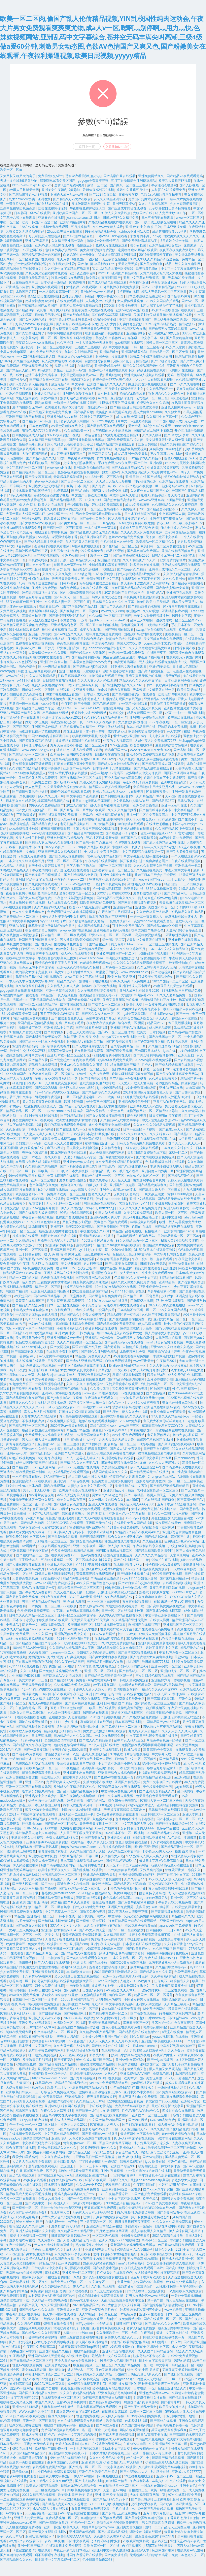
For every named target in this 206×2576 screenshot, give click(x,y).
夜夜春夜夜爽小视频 (20, 893)
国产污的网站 (95, 1800)
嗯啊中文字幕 (181, 615)
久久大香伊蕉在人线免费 (71, 2046)
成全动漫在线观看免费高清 (120, 2009)
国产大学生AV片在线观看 (37, 523)
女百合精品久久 (126, 2152)
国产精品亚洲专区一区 (42, 1953)
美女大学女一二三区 (33, 1680)
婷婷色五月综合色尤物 (35, 597)
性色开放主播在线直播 (131, 1842)
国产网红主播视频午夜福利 (137, 902)
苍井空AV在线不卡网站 (169, 1101)
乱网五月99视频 (141, 620)
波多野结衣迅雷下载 (14, 2300)
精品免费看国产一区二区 (145, 713)
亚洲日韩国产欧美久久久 (61, 2527)
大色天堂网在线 (26, 398)
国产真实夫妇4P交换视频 (110, 490)
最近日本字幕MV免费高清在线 (161, 1860)
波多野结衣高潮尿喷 (126, 1407)
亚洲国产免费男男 (120, 1907)
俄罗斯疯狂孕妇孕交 (42, 611)
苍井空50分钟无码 (118, 1249)
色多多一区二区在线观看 (17, 2198)
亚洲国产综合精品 (44, 726)
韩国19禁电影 (73, 1101)
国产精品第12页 (61, 1680)
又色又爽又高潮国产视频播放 (90, 2138)
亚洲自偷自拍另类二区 (157, 1171)
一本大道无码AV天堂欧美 (94, 342)
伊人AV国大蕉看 (149, 1324)
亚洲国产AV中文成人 (69, 1453)
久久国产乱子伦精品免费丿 (28, 2212)
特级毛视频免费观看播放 (30, 1018)
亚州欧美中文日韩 (38, 2203)
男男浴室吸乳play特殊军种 (41, 1601)
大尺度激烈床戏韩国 (132, 722)
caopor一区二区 (62, 1652)
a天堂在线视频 (189, 847)
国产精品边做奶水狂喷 (144, 606)
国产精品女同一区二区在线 (48, 379)
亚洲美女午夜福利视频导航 (60, 190)
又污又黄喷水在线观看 (122, 1384)
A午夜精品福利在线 (119, 1597)
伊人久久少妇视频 (135, 1411)
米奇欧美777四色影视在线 (19, 662)
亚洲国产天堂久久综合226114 (59, 851)
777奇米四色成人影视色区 (96, 1666)
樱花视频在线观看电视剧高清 (159, 1453)
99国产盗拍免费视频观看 (148, 2194)
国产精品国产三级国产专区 (34, 708)
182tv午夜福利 (31, 1740)
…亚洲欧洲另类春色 (177, 935)
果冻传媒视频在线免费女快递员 (123, 1462)
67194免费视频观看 (170, 1300)
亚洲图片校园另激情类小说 (183, 708)
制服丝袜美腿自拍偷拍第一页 (163, 2337)
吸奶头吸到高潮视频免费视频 (132, 1074)
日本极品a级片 (10, 2444)
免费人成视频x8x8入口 (62, 1837)
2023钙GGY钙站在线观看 (65, 1523)
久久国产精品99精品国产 (107, 2120)
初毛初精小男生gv (50, 370)
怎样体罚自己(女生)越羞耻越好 (115, 2254)
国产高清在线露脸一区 (154, 671)
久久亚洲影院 (15, 1129)
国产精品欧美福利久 (152, 1185)
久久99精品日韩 (90, 2314)
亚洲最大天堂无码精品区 (46, 486)
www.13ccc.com (91, 958)
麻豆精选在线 (127, 2064)
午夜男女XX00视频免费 (174, 1902)
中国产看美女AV (93, 1837)
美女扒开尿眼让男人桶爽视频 (82, 1263)
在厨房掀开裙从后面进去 (116, 912)
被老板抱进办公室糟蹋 (114, 689)
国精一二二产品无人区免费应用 (167, 2527)
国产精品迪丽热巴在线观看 (173, 1226)
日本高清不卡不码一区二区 (136, 1310)
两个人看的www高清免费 (122, 777)
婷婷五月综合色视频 (77, 1286)
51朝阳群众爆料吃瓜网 (81, 685)
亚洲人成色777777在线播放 (119, 2240)
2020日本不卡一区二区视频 (124, 1833)
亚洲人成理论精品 (94, 1754)
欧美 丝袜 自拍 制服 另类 (48, 2291)
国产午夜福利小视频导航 (77, 1796)
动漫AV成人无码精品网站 (68, 2120)
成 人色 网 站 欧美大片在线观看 (42, 504)
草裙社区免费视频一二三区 (29, 2235)
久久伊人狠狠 (152, 435)
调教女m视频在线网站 (146, 2532)
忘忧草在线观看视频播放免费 (84, 1379)
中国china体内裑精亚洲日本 (48, 736)
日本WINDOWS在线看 (112, 236)
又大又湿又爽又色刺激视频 (41, 1101)
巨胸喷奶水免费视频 (172, 726)
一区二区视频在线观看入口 (35, 356)
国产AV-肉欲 (80, 490)
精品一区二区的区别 (23, 1277)
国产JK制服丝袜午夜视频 (64, 1398)
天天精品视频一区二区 (41, 2513)
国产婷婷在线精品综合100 (174, 1823)
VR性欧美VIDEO (115, 1430)
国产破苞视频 (161, 972)
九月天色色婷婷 (61, 745)
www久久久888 (112, 611)
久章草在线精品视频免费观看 (69, 1819)
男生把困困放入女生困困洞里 (172, 1518)
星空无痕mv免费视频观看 (127, 1078)
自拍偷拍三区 (138, 2490)
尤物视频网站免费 (132, 1351)
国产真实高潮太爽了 (29, 333)
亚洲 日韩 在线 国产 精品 (143, 477)
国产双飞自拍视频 (156, 1448)
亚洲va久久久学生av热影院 (41, 1448)
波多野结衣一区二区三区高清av (178, 620)
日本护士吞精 (107, 393)
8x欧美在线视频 (11, 273)
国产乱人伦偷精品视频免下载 (78, 1791)
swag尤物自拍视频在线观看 (156, 629)
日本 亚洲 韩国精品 (130, 1768)
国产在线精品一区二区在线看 (81, 777)
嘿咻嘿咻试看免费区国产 (57, 180)
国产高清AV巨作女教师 (184, 1032)
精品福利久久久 (182, 1916)
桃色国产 (132, 1661)
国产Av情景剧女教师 (53, 2522)
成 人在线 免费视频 (129, 416)
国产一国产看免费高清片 (23, 2439)
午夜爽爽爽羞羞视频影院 (141, 597)
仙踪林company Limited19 (108, 620)
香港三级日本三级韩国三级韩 (40, 1805)
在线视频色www (161, 1013)
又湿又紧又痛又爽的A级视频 (99, 782)
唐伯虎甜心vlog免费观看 (75, 356)
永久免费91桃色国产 (71, 259)
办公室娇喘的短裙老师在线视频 (148, 2171)
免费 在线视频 (65, 365)
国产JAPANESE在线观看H (52, 1962)
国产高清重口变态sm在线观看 (133, 694)
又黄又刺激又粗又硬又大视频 (161, 273)
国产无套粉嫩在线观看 (84, 1000)
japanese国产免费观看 (175, 1925)
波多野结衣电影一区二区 (77, 893)
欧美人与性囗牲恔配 (29, 838)
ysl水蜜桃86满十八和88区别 (116, 2018)
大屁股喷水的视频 (168, 1337)
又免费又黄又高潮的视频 (129, 1388)
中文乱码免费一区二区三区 (178, 1652)
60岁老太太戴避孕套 (14, 1860)
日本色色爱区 (38, 426)
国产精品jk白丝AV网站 (105, 2402)
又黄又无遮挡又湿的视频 (167, 1587)
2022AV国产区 (76, 805)
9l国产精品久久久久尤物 (36, 2309)
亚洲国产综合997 (123, 2166)
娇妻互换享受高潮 (152, 1893)
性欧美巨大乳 (50, 1777)
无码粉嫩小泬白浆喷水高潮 (149, 2555)
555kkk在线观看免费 (24, 629)
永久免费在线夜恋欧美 (46, 352)
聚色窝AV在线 (103, 1819)
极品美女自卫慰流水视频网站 (43, 1430)
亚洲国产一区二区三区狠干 (151, 2115)
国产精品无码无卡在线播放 (149, 1472)
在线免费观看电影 (70, 301)
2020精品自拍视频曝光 (94, 1893)
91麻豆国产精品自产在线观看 (132, 588)
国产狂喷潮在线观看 (119, 629)
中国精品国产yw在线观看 (161, 1722)
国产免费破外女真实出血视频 (151, 1657)
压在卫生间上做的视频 (102, 625)
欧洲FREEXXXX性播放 (122, 1138)
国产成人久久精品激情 (95, 1740)
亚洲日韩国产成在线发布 (47, 1000)
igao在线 (169, 1050)
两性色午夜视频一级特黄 (164, 1740)
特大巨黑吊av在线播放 (182, 2300)
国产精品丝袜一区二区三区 (28, 754)
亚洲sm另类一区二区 (166, 1666)
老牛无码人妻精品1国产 (104, 856)
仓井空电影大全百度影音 (168, 1411)
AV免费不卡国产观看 (101, 1101)
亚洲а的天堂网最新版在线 (156, 1643)
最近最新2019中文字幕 (67, 384)
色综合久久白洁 (72, 1185)
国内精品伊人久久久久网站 (73, 1735)
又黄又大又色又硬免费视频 (61, 2217)
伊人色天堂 (33, 787)
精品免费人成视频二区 (67, 2282)
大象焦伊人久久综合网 (124, 2305)
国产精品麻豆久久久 (40, 458)
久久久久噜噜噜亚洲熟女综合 (150, 648)
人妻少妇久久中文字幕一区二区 (90, 1485)
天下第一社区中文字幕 (162, 537)
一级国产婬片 (105, 1310)
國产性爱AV (18, 379)
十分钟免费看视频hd (186, 2295)
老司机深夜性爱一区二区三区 (158, 1490)
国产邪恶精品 (189, 1509)
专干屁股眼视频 (179, 1023)
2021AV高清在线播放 (78, 2018)
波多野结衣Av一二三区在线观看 (164, 1990)
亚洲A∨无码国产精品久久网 (20, 713)
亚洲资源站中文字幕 (58, 1027)
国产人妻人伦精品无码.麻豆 (76, 2240)
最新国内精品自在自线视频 (182, 1009)
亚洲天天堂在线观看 (102, 1504)
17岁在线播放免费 (13, 1652)
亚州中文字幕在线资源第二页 (144, 277)
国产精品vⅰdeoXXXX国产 (164, 925)
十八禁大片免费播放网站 (101, 851)
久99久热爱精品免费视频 (140, 1717)
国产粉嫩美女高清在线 (70, 1504)
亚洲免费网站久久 (151, 176)
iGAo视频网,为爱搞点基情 (134, 1337)
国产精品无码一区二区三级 (28, 1425)
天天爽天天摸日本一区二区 (98, 1823)
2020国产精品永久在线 (163, 1833)
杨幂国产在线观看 (118, 2184)
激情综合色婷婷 (11, 2374)
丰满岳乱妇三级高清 (105, 1578)
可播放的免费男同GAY (128, 925)
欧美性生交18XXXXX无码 (27, 1050)
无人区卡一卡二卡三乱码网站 (127, 1865)
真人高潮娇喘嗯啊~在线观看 (62, 361)
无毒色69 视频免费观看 (110, 1222)
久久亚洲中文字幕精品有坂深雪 (67, 268)
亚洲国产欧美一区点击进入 (47, 2073)
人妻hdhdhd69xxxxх (78, 2332)
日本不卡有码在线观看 (157, 217)
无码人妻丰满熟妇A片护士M (75, 2194)
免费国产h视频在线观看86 (60, 2430)
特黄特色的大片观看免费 (123, 639)
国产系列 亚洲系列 (79, 1199)
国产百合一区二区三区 (77, 481)
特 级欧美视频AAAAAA (86, 2073)
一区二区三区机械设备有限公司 (88, 1560)
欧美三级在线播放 (180, 717)
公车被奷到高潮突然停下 (178, 2046)
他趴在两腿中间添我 (169, 2226)
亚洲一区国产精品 (30, 2545)
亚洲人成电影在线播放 (136, 828)
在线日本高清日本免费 (83, 1610)
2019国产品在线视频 (105, 1717)
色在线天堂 (159, 2541)
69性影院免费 (26, 2064)
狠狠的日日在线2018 (27, 1083)
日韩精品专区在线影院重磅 (167, 1809)
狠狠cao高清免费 (162, 2120)
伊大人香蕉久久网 (43, 509)
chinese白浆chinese (188, 426)
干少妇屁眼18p (78, 504)
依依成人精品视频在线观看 (181, 564)
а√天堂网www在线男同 (56, 1356)
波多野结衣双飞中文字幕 (39, 592)
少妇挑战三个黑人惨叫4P (155, 953)
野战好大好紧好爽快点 (99, 2263)
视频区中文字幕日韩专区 (154, 1458)
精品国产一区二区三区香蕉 (153, 1995)
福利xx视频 (43, 402)
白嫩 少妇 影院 (96, 1185)
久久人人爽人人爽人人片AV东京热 (114, 2041)
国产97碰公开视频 (164, 361)
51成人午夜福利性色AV (38, 2434)
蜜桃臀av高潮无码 (13, 1064)
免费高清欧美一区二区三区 (66, 1194)
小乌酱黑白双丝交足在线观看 (33, 1763)
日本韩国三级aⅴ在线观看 (32, 213)
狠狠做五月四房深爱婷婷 (168, 703)
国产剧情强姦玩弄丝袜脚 (30, 791)
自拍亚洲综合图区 (97, 361)
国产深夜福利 (63, 2059)
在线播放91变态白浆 (109, 1638)
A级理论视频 (179, 398)
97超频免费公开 (20, 1384)
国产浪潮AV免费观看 (27, 1754)
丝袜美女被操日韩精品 (78, 296)
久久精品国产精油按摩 (41, 1166)
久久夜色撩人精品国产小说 (149, 490)
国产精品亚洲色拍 (181, 1175)
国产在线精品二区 (29, 1555)
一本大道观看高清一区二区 (58, 291)
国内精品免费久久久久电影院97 (120, 1647)
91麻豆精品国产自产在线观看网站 (132, 1921)
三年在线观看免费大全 (67, 1018)
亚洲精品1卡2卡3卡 (99, 1337)
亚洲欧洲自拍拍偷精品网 (91, 467)
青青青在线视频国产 (29, 1300)
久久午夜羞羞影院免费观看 (97, 990)
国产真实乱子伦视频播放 (43, 875)
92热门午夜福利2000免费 (76, 458)
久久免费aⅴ (176, 2050)
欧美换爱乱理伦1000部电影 (65, 407)
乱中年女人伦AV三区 (129, 1740)
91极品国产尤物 (11, 1037)
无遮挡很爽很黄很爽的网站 (103, 1925)
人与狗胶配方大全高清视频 (111, 430)
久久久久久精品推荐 (122, 810)
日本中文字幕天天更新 (155, 2360)
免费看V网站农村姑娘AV (93, 1680)
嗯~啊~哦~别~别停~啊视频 (161, 1763)
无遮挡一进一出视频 (23, 703)
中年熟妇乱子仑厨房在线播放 (159, 2175)
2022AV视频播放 (78, 884)
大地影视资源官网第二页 (147, 2494)
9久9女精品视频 (103, 824)
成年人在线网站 (91, 629)
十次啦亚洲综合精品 (49, 1384)
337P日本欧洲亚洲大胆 (85, 1597)
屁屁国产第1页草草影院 (141, 2402)
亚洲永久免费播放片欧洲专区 (124, 1698)
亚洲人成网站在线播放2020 (139, 990)
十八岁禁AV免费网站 (37, 1976)
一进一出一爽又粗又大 (146, 916)
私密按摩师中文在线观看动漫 (125, 1305)
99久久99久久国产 (29, 2221)
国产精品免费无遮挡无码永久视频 (94, 532)
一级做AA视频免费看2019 (59, 2319)
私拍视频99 (153, 1231)
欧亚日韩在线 (147, 444)
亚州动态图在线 (69, 2263)
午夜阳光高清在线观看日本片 (142, 2268)
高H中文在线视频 (115, 347)
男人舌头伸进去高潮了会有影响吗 (145, 583)
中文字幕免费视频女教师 (119, 1791)
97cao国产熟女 (106, 1981)
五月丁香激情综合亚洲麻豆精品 (133, 180)
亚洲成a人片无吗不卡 (69, 1532)
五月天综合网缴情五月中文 (124, 389)
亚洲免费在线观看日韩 (47, 287)
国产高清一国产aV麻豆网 (94, 842)
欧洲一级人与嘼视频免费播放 (180, 1222)
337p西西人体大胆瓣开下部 (128, 1911)
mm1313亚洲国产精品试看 (117, 273)
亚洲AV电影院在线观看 (118, 2351)
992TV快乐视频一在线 (63, 435)
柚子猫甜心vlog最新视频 (162, 1564)
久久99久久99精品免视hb (84, 1384)
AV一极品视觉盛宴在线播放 (80, 2513)
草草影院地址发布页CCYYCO (162, 1425)
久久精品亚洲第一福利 (67, 240)
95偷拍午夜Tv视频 (164, 1560)
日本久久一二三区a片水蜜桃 (168, 1513)
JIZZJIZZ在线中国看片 (159, 2545)
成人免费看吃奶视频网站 (107, 1152)
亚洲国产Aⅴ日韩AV (76, 768)
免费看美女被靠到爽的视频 (34, 643)
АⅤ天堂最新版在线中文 (67, 426)
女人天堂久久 (129, 1273)
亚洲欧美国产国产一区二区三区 (75, 213)
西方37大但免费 (36, 722)
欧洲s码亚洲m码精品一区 (128, 1365)
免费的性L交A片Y (50, 176)
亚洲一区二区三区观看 (39, 2420)
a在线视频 (136, 791)
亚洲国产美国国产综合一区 (154, 907)
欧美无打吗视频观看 (172, 694)
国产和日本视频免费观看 (56, 1921)
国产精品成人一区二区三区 (138, 1671)
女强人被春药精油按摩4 (72, 2444)
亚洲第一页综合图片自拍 (99, 2309)
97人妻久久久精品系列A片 (170, 1416)
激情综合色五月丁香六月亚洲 (56, 962)
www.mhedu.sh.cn (135, 972)
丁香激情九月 (28, 1560)
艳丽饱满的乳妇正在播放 (158, 1000)
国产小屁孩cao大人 (134, 2471)
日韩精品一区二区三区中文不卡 (35, 1999)
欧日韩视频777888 (155, 1661)
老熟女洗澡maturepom (58, 1893)
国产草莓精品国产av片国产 (37, 305)
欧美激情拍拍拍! (180, 962)
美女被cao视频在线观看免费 (20, 527)
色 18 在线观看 (177, 1041)
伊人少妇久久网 (119, 1546)
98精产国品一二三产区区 (170, 981)
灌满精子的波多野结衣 (71, 2083)
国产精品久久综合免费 (28, 1305)
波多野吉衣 (75, 1800)
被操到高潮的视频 (130, 1708)
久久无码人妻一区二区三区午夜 (67, 601)
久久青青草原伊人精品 (152, 912)
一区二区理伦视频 (105, 2235)
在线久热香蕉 (98, 1180)
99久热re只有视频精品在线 (162, 1726)
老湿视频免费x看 (53, 1624)
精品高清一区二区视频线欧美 (69, 2499)
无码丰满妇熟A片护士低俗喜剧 (170, 1962)
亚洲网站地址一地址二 (182, 2416)
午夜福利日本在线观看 (16, 1286)
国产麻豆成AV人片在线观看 (62, 1675)
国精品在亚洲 (98, 944)
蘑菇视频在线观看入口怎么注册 (50, 2166)
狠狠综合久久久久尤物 (153, 402)
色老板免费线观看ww (95, 962)
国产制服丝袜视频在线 (133, 1573)
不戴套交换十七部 (73, 620)
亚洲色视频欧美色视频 (116, 875)
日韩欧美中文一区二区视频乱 (136, 1759)
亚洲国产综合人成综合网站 (117, 1772)
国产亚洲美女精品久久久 (157, 1791)
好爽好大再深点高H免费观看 (74, 763)
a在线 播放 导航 (77, 2356)
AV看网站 (29, 1546)
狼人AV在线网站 (104, 1634)
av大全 (103, 398)
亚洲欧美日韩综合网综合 (85, 639)
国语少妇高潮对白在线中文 (143, 634)
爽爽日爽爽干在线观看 (42, 953)
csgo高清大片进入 (84, 1189)
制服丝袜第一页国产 (126, 847)
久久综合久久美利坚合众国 (113, 2536)
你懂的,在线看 (142, 1226)
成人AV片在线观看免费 (77, 953)
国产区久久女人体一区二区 (101, 1013)
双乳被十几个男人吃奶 (53, 310)
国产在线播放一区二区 (165, 1037)
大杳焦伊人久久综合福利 (39, 1416)
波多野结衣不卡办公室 (149, 2356)
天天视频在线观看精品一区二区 (181, 902)
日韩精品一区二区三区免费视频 (172, 352)
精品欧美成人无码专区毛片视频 (29, 2194)
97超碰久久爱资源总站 (25, 1032)
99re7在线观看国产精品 (122, 1064)
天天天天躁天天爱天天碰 (116, 1439)
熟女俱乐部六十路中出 (91, 2245)
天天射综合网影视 (183, 1569)
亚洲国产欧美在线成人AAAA (161, 2041)
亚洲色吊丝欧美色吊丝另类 (98, 2471)
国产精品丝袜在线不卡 (155, 810)
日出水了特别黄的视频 (140, 514)
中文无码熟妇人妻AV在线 (131, 800)
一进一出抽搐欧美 (51, 1958)
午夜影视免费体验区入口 (87, 208)
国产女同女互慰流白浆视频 (121, 2513)
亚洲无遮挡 (186, 1055)
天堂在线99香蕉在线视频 (27, 902)
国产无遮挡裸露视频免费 (90, 1046)
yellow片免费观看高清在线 (109, 2083)
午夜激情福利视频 (151, 657)
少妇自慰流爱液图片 (184, 203)
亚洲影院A (58, 2138)
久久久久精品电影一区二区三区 (79, 1342)
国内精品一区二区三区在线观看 (63, 935)
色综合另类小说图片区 (61, 250)
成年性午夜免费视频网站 (46, 2050)
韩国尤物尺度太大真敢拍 (179, 1999)
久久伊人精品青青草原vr (180, 574)
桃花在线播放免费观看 (44, 2004)
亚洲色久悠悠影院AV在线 (162, 1407)
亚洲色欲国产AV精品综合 (65, 838)
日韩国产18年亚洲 (129, 2323)
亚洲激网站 (47, 1467)
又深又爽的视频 (151, 1870)
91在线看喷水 (103, 574)
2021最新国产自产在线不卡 (124, 592)
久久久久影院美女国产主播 (153, 865)
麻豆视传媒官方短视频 (171, 745)
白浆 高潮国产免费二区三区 (36, 2171)
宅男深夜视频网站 (116, 1509)
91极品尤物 (47, 2263)
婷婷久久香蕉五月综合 (132, 190)
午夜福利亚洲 (139, 282)
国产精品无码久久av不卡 (111, 2499)
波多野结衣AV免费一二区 (100, 2129)
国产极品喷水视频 (105, 2268)
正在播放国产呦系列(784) (33, 1661)
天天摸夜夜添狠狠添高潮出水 (125, 1809)
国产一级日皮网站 (36, 1749)
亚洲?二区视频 (69, 671)
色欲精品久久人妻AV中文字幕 (135, 1277)
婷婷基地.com (32, 1823)
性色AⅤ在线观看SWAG (180, 458)
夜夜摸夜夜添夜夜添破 (104, 1129)
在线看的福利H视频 (177, 1583)
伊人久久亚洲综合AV (145, 1467)
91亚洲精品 (17, 2356)
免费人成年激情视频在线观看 (157, 759)
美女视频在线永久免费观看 (163, 639)
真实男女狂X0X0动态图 (165, 449)
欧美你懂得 (114, 2420)
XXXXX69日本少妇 (35, 1347)
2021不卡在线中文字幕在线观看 (32, 1814)
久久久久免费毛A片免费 (106, 2457)
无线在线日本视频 (170, 1939)
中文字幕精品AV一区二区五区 (55, 2032)
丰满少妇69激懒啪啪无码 (136, 1874)
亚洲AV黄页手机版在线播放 (68, 773)
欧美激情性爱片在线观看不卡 (80, 1490)
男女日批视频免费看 (88, 1050)
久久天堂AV (14, 2536)
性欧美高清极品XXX (72, 676)
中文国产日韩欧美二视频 (89, 495)
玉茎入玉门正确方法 (81, 865)
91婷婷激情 (147, 1444)
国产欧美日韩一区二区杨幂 (62, 1948)
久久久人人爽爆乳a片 (164, 1462)
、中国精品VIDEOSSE (24, 1675)
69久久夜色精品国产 (69, 1661)
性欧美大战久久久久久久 (181, 236)
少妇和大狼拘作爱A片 (132, 1666)
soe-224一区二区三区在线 (104, 477)
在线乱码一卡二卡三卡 (61, 2221)
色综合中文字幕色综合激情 (77, 2434)
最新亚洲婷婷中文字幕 (174, 2328)
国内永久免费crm (38, 564)
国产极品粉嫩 (83, 412)
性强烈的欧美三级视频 (44, 463)
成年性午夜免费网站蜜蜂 (123, 2319)
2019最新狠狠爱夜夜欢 (155, 254)
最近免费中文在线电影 (73, 1884)
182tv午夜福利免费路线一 (145, 2416)
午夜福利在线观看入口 (101, 1398)
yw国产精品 (34, 1518)
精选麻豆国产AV (116, 750)
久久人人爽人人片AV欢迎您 (97, 680)
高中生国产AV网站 (23, 2351)
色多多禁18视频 (136, 2420)
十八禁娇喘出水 (20, 1759)
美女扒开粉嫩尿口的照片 (171, 319)
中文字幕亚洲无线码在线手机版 (146, 856)
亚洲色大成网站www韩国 (68, 194)
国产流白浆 (72, 1990)
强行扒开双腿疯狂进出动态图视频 (106, 2397)
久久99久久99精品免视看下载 (120, 1615)
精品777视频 (115, 551)
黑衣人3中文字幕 (109, 1916)
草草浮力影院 (44, 2129)
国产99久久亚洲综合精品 (99, 1351)
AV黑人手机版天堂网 (24, 190)
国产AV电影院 (152, 2157)
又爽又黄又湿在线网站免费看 (46, 273)
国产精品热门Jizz (24, 1467)
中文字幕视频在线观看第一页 (143, 851)
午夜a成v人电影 (135, 2444)
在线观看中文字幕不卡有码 (140, 578)
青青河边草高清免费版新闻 (81, 1934)
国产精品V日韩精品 (14, 2291)
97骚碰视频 (77, 282)
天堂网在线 (78, 1296)
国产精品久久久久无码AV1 (79, 1462)
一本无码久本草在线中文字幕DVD (30, 981)
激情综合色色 (47, 893)
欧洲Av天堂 (132, 1749)
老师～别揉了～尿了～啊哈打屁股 (30, 1328)
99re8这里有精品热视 (160, 324)
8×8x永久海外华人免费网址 (130, 981)
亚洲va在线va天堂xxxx (109, 791)
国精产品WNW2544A (121, 1860)
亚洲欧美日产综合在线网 (71, 1481)
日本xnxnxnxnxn (145, 2046)
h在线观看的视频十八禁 (63, 2277)
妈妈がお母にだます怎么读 (160, 2152)
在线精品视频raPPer (128, 1564)
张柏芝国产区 (149, 2064)
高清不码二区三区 (154, 2240)
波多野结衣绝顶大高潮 (136, 1328)
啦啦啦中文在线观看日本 (51, 657)
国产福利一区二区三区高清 (62, 527)
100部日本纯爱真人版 (97, 1240)
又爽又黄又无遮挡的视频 (143, 676)
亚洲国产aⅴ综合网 (82, 2532)
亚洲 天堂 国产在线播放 (90, 1962)
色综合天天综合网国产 (24, 759)
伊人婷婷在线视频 (25, 1865)
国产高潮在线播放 (143, 2013)
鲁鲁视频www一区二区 (79, 2143)
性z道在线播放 (38, 578)
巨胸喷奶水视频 (141, 1300)
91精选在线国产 (141, 1430)
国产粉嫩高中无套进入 (84, 699)
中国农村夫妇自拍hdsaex (159, 2485)
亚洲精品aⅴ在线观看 (173, 481)
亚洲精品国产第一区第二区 (182, 1624)
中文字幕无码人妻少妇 (137, 1823)
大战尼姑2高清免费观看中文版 (123, 2300)
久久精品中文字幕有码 (171, 1967)
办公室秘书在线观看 (133, 703)
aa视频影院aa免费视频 (175, 838)
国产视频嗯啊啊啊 (92, 1536)
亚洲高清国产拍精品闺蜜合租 (78, 2027)
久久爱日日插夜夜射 (163, 1078)
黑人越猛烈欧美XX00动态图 (80, 939)
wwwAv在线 (14, 676)
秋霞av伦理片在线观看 (67, 277)
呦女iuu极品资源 (34, 2370)
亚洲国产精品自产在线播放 (25, 416)
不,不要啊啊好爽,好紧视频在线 (22, 1148)
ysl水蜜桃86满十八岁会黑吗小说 (179, 2286)
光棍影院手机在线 (144, 2504)
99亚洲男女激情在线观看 (128, 666)
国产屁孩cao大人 (171, 1129)
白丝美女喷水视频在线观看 (148, 384)
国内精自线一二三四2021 (164, 1930)
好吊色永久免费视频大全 (58, 2092)
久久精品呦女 (25, 1240)
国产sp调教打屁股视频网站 (174, 1328)
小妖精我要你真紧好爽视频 (108, 564)
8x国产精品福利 (186, 2073)
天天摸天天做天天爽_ (96, 328)
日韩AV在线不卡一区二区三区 (103, 1175)
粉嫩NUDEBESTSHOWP (97, 759)
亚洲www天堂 (17, 1453)
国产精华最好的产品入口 (79, 606)
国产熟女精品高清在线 (120, 500)
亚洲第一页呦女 (39, 634)
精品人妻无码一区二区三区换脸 (163, 291)
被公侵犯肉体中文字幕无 (150, 2448)
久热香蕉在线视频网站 (76, 1828)
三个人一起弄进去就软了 (81, 1458)
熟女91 (60, 972)
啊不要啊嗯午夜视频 (49, 2555)
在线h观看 (86, 2425)
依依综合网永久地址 (123, 495)
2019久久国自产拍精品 (162, 301)
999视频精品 (70, 1768)
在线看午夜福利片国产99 (24, 847)
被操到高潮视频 (20, 2383)
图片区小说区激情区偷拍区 (108, 259)
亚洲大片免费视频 (44, 588)
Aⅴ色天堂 (174, 1837)
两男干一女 (30, 1624)
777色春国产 (77, 2041)
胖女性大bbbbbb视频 (111, 1199)
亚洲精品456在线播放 (159, 699)
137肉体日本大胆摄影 (72, 1171)
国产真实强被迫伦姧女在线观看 (105, 2277)
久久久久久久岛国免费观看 (172, 2221)
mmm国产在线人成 (168, 421)
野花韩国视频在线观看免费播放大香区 (65, 1981)
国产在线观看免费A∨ (60, 1555)
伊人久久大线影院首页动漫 (53, 2245)
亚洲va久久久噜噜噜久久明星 (81, 1064)
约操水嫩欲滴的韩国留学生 (31, 490)
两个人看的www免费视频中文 (76, 2360)
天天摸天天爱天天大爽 (68, 578)
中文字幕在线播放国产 (135, 319)
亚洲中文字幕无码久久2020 (62, 717)
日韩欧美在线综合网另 (45, 1990)
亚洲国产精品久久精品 (55, 2351)
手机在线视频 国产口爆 (157, 1499)
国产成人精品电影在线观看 (107, 282)
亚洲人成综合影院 (176, 1208)
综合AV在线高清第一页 (38, 1587)
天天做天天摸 (127, 264)
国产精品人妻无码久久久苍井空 (64, 2504)
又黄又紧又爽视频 (13, 611)
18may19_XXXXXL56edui (53, 1759)
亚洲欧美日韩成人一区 (22, 2092)
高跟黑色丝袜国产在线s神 (155, 1439)
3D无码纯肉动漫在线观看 (68, 1152)
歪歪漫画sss (84, 2439)
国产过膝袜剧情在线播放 (86, 439)
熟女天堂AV (110, 472)
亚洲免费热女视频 (58, 2365)
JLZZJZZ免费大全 (60, 1050)
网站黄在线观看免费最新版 (179, 2096)
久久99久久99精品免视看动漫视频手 (139, 962)
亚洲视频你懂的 (121, 398)
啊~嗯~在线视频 (109, 2078)
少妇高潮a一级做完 (138, 2226)
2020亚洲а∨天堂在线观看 (69, 1425)
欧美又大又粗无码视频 (175, 180)
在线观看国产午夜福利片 (36, 2036)
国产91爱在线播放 (119, 1041)
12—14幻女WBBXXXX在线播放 (57, 1092)
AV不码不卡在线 (137, 1518)
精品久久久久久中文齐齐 (159, 1689)
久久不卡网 (65, 342)
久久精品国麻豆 (114, 1934)
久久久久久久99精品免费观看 (154, 1124)
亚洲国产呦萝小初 (134, 352)
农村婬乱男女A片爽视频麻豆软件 (51, 2295)
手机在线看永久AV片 (95, 1231)
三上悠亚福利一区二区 (96, 2221)
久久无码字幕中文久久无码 (156, 967)
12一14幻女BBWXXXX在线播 (48, 203)
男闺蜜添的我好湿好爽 (164, 1351)
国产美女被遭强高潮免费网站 (177, 1074)
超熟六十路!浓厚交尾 (154, 1592)
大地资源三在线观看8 (81, 287)
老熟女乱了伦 (128, 1203)
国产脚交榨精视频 (46, 555)
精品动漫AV (187, 324)
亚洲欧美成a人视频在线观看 (144, 375)
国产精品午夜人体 (45, 824)
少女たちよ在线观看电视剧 (154, 379)
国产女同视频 (60, 1347)
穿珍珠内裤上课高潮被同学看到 (121, 1953)
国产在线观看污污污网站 (55, 2175)
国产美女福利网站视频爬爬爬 (154, 1055)
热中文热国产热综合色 (147, 930)
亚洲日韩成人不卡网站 (134, 986)
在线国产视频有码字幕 (60, 2425)
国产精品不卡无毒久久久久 (116, 898)
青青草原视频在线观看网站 (95, 1573)
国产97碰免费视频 (119, 1050)
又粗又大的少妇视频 (76, 1222)
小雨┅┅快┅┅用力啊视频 (184, 713)
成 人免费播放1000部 (170, 213)
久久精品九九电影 (13, 865)
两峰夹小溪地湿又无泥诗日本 (58, 1240)
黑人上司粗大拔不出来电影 (41, 1439)
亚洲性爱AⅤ (155, 592)
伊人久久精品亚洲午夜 (109, 199)
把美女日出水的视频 (151, 1032)
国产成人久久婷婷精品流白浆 (118, 763)
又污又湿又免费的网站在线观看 (146, 1916)
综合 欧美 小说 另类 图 (143, 2370)
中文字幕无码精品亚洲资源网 (70, 319)
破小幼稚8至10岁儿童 (163, 333)
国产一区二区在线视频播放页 (122, 1610)
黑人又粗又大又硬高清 (82, 541)
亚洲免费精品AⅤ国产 (135, 2073)
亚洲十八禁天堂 (61, 560)
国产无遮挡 (112, 1347)
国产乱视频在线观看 (87, 1870)
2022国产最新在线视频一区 (139, 486)
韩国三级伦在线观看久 (100, 1203)
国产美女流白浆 (151, 264)
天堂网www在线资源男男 (24, 2272)
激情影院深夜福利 (126, 1689)
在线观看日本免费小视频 (63, 2545)
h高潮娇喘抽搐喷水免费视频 (74, 1324)
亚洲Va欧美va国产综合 (132, 310)
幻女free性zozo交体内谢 (23, 1485)
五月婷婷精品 (80, 227)
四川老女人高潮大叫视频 (71, 421)
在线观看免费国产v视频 (49, 2467)
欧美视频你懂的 (147, 268)
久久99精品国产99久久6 (140, 560)
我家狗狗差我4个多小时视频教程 (38, 976)
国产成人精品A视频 (89, 2481)
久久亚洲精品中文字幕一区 (168, 2444)
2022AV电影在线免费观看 (153, 1060)
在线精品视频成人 (87, 2351)
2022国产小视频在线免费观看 (146, 1569)
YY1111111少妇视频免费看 (109, 2504)
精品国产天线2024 (63, 1879)
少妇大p (167, 1296)
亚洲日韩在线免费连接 (22, 1777)
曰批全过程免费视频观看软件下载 (150, 754)
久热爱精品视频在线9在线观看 (110, 222)
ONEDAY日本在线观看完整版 (154, 1249)
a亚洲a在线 (182, 1777)
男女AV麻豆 (49, 398)
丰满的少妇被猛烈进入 (122, 958)
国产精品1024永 (156, 1536)
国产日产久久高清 (113, 606)
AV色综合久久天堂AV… (122, 1990)
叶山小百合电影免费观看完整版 (53, 2471)
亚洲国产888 (78, 1944)
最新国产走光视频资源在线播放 (132, 2245)
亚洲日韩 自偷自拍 (53, 662)
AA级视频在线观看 (143, 1222)
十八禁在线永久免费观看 (184, 2291)
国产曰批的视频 (49, 2013)
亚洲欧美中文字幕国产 (55, 2476)
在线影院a (84, 365)
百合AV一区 (116, 1402)
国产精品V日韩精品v (168, 1685)
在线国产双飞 (156, 652)
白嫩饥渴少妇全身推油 (79, 254)
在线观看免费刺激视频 (62, 1351)
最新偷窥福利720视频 (98, 190)
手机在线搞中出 (123, 2508)
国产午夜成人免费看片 (35, 1592)
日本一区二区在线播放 (63, 1305)
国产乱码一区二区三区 (85, 2467)
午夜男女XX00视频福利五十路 (56, 1078)
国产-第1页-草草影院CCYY (96, 264)
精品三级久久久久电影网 (183, 264)
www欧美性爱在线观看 (48, 833)
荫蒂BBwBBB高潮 (180, 1194)
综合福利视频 (136, 1115)
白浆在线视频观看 (118, 1361)
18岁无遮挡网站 (124, 662)
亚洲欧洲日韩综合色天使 (64, 1337)
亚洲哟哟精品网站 (73, 222)
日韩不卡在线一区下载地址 (75, 1916)
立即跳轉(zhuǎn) (117, 146)
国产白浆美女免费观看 (121, 1263)
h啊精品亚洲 (176, 500)
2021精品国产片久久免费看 (70, 1902)
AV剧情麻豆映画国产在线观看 (172, 310)
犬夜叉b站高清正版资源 (132, 2106)
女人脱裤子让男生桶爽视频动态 (157, 2272)
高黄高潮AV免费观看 (158, 1749)
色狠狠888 (61, 490)
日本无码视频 (41, 1735)
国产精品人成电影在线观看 (153, 768)
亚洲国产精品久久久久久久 (106, 384)
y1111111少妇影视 (64, 1722)
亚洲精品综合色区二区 (67, 625)
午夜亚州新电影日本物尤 (71, 2550)
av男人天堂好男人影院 (73, 1495)
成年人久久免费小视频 (160, 847)
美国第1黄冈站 (92, 1990)
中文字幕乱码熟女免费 (170, 1254)
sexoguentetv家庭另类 (151, 1897)
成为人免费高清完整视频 (60, 759)
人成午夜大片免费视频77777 (155, 740)
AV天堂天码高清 (131, 2462)
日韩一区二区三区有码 (147, 347)
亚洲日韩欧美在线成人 (108, 2328)
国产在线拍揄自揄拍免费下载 (130, 1319)
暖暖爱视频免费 (104, 1902)
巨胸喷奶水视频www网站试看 (103, 1939)
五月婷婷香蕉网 (52, 1560)
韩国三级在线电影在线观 (122, 1541)
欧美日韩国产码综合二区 (39, 222)
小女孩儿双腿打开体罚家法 (149, 1370)
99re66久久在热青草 (100, 722)
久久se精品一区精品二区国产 (110, 615)
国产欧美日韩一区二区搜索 (79, 611)
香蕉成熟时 (113, 375)
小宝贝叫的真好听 (123, 2175)
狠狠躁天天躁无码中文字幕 (131, 1254)
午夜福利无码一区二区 (70, 879)
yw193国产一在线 (60, 514)
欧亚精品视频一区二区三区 (92, 2365)
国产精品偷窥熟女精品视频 (58, 2064)
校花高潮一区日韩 (22, 1981)
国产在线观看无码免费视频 (57, 814)
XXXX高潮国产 (16, 1074)
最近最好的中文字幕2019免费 (77, 2411)
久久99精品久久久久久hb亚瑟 (50, 2481)
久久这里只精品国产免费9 (37, 1888)
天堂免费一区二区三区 (118, 967)
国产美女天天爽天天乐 (184, 1143)
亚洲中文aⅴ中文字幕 (138, 2092)
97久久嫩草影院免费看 (184, 2494)
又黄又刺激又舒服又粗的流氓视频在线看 (163, 315)
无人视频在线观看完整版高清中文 (163, 662)
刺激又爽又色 (136, 2069)
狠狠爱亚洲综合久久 (172, 2388)
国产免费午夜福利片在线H (137, 1902)
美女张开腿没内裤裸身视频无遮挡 (100, 2258)
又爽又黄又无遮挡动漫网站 (25, 231)
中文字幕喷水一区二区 (61, 1911)
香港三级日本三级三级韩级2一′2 (180, 523)
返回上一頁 (87, 146)
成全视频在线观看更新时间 (86, 2383)
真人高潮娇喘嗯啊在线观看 (78, 1416)
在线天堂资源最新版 (186, 1907)
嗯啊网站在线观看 (95, 1712)
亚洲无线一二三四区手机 (76, 1814)
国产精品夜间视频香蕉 (187, 583)
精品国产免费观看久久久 (93, 1356)
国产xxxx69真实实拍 (158, 2189)
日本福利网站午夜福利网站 (135, 1236)
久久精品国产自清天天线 (87, 1851)
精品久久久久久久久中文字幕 (140, 680)
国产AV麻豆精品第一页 (50, 1296)
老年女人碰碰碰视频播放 (151, 615)
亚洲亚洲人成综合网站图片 (50, 1291)
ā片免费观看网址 (50, 2096)
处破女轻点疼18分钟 (40, 301)
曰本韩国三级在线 (73, 1004)
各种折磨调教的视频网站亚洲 (78, 1726)
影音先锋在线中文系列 (131, 1485)
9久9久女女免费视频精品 (118, 1643)
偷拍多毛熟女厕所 (31, 444)
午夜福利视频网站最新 (74, 888)
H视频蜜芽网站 (112, 708)
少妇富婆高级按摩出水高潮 (103, 1948)
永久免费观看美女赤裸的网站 (110, 1124)
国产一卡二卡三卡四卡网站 (86, 2198)
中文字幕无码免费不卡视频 (41, 2143)
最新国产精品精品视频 (168, 2457)
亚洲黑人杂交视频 (148, 2004)
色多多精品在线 (168, 1828)
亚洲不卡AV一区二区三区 (174, 2476)
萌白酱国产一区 (120, 1995)
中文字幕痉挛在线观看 (120, 2467)
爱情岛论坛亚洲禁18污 (129, 736)
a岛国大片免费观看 (32, 856)
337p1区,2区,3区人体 (65, 1925)
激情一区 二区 (97, 185)
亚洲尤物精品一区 (75, 555)
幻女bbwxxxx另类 (22, 199)
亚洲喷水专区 (190, 2101)
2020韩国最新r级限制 (180, 532)
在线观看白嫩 (9, 430)
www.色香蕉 (173, 2309)
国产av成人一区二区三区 (71, 597)
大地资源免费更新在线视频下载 (154, 1509)
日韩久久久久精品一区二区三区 (32, 1615)
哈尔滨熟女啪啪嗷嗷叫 (25, 2425)
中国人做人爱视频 (108, 1212)
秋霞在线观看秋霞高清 (128, 1374)
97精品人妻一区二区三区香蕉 (59, 449)
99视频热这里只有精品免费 (181, 990)
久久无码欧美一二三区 (112, 2332)
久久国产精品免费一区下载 (133, 2365)
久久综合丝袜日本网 (29, 986)
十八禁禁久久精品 (13, 1226)
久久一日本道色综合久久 (106, 1499)
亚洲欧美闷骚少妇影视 (98, 1768)
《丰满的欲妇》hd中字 (79, 1439)
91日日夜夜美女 (157, 791)
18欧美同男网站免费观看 (97, 902)
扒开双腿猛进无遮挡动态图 (150, 2217)
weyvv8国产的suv (151, 879)
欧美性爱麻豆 (15, 1944)
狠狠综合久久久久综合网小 (28, 2226)
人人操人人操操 (112, 2416)
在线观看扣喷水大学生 (116, 1629)
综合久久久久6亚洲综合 (125, 1536)
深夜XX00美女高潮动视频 (128, 1962)
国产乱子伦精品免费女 (140, 2407)
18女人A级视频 (20, 495)
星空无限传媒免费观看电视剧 (81, 2337)
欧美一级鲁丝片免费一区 (168, 2490)
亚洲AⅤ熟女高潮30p (130, 2059)
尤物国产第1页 (26, 291)
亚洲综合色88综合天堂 (99, 1874)
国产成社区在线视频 (178, 2374)
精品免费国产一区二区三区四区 (80, 1587)
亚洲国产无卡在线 (98, 1523)
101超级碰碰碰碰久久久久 (98, 2147)
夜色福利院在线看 (93, 1995)
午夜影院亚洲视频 (164, 282)
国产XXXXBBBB (46, 1087)
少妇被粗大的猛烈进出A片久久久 (138, 2374)
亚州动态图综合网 (83, 273)
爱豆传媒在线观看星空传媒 (76, 1763)
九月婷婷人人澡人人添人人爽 (90, 1689)
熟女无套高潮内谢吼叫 (143, 2258)
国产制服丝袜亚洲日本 (117, 796)
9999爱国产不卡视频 (167, 1573)
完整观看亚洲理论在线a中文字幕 (112, 879)
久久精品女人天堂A (90, 2101)
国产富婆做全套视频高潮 (163, 1610)
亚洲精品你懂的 (108, 560)
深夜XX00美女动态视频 (41, 1809)
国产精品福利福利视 (85, 657)
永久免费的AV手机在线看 (73, 2254)
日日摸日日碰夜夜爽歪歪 (132, 2221)
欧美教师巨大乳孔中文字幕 (91, 736)
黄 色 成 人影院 (74, 1601)
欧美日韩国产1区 (80, 1624)
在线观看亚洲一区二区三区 (60, 2397)
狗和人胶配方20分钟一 (177, 1097)
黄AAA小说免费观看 (56, 389)
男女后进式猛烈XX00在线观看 (149, 426)
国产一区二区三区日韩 (115, 865)
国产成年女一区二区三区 (106, 1004)
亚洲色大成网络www (154, 2393)
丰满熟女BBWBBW (96, 1407)
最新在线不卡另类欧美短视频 (118, 2522)
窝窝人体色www (91, 1606)
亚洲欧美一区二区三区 (78, 2272)
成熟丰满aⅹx (117, 731)
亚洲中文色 (188, 2485)
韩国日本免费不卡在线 (70, 564)
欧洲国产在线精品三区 (144, 1624)
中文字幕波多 (50, 768)
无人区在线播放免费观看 (23, 2527)
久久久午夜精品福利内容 (77, 2393)
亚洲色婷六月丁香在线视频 (170, 1680)
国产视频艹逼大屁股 (90, 1921)
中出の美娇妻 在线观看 (120, 1870)
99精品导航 (107, 523)
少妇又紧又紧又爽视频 (163, 467)
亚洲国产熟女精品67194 (58, 1930)
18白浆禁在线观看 (130, 824)
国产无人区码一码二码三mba (33, 1884)
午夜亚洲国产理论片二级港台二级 (49, 2374)
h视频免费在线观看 (54, 227)
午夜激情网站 (41, 870)
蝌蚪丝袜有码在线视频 (76, 338)
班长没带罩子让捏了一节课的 (159, 2383)
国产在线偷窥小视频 (188, 1060)
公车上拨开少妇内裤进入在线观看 (171, 2263)
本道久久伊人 (44, 2402)
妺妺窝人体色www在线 (65, 2180)
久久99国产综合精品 (23, 768)
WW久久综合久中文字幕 (36, 2411)
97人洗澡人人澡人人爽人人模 (147, 1856)
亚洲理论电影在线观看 (117, 1458)
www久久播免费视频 (24, 1995)
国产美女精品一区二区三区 (77, 523)
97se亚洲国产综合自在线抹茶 (131, 745)
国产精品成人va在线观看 (78, 1953)
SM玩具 (43, 537)
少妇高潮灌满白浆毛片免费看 (78, 2189)
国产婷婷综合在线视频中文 (111, 2046)
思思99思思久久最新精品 (94, 2374)
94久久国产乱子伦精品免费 (169, 2129)
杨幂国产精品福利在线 (53, 800)
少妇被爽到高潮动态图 (140, 1087)
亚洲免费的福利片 (173, 560)
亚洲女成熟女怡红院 (42, 1856)
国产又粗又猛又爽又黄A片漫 (20, 1948)
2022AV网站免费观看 (49, 2383)
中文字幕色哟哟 (103, 643)
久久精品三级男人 (177, 2004)
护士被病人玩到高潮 (106, 888)
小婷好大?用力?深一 (173, 2184)
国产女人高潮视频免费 (35, 898)
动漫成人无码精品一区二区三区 (159, 2379)
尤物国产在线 (142, 213)
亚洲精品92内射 (17, 287)
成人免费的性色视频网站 (185, 1374)
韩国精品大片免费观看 (158, 1245)
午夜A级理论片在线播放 (23, 2314)
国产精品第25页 (163, 800)
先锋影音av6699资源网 (48, 2041)
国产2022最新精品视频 (158, 287)
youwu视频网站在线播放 (170, 2036)
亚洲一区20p (34, 1782)
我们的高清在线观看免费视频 (65, 1124)
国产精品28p (24, 310)
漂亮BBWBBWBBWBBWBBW (78, 708)
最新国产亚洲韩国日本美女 (38, 939)
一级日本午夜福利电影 (109, 884)
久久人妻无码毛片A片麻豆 (168, 1365)
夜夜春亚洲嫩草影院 (75, 2388)
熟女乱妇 (92, 277)
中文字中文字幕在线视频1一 (181, 268)
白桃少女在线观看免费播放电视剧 (111, 1453)
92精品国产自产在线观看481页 (137, 1532)
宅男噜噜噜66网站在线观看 (137, 250)
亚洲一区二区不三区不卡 (64, 861)
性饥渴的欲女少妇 (72, 509)
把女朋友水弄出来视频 (41, 930)
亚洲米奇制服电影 (19, 393)
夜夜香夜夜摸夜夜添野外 (177, 250)
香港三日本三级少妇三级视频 (155, 875)
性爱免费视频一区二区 (16, 1504)
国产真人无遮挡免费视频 (117, 2434)
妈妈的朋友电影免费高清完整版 (100, 2295)
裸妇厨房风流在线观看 (101, 1328)
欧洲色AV (133, 611)
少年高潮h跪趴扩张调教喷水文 (132, 2087)
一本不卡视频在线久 (26, 1476)
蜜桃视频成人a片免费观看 (114, 2439)
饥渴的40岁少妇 (104, 319)
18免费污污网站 (153, 2009)
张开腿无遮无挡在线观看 (71, 870)
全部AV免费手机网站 (72, 2402)
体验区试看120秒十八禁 (62, 1754)
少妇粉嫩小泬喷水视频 (119, 671)
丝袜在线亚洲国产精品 (91, 2175)
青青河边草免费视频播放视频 (81, 305)
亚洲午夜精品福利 (25, 1046)
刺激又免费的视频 (92, 1911)
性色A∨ (147, 1064)
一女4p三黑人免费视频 (22, 1930)
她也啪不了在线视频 (93, 981)
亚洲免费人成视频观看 (35, 2022)
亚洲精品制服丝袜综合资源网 (178, 1805)
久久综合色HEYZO (89, 2184)
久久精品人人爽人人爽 (63, 986)
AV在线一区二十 (137, 2457)
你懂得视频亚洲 (132, 625)
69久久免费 (125, 759)
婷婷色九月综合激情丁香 (164, 1768)
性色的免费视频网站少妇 (128, 1888)
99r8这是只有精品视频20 (101, 1009)
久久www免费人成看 (108, 227)
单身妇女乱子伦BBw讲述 (31, 2258)
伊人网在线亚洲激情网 (91, 2342)
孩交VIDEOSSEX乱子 (163, 1884)
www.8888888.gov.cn (38, 750)
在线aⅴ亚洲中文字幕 (20, 958)
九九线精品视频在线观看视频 (69, 1472)
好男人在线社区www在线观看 (147, 2295)
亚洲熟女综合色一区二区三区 (113, 870)
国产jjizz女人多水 (176, 435)
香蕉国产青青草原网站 (115, 2143)
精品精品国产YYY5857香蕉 (22, 1273)
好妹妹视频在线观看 (151, 370)
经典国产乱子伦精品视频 (155, 2508)
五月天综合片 (176, 879)
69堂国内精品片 (11, 995)
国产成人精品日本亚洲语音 (43, 541)
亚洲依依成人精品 (111, 726)
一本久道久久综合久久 (177, 1148)
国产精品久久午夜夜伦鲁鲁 (32, 1745)
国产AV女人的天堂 (92, 1930)
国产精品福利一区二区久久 (28, 2282)
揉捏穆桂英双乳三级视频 (116, 402)
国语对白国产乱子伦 (86, 1347)
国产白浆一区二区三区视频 (129, 185)
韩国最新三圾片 (73, 1513)
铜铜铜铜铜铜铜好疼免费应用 (167, 1953)
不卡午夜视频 (159, 722)
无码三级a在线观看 (73, 2055)
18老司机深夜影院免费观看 (119, 287)
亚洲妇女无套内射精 (38, 2444)
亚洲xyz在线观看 (151, 2314)
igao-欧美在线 (155, 2161)
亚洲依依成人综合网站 (187, 1856)
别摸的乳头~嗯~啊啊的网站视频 (22, 1819)
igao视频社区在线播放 (147, 2083)
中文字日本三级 (152, 338)
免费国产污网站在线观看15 (147, 199)
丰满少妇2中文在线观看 (169, 2481)
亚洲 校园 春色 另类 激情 (52, 569)
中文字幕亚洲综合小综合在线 (119, 1763)
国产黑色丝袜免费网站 (143, 551)
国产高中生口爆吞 (92, 518)
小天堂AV (86, 814)
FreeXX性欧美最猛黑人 (29, 773)
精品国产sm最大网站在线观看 (118, 1245)
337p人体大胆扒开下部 (39, 1490)
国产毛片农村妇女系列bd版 (19, 1874)
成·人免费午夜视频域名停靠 (110, 805)
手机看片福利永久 (69, 1328)
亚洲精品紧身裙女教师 (165, 245)
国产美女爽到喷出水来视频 (150, 2499)
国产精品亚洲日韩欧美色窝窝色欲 (134, 407)
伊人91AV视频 (84, 2476)
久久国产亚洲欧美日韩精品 (161, 1314)
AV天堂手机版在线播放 (177, 1638)
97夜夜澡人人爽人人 (104, 2124)
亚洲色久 (185, 1698)
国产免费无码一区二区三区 (121, 1726)
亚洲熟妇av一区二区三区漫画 (58, 1444)
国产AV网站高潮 (104, 703)
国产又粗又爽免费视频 (22, 1597)
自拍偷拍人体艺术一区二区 (146, 1175)
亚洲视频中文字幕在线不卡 (67, 2453)
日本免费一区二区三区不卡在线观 (52, 1606)
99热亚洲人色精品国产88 (118, 2360)
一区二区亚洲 (181, 722)
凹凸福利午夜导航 (91, 1865)
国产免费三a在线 (104, 486)
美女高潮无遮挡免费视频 (97, 250)
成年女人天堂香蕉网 (71, 1499)
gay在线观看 (183, 1786)
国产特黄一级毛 (86, 2110)
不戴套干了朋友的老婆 (34, 328)
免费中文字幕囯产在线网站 (162, 1782)
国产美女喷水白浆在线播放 (108, 1657)
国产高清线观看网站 (161, 1698)
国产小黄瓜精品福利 (112, 2532)
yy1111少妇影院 (28, 680)
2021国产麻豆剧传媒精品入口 (115, 1971)
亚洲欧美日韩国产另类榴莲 (95, 2157)
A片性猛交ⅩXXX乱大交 (187, 1370)
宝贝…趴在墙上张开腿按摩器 (112, 268)
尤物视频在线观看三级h (106, 676)
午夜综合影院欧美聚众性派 (57, 958)
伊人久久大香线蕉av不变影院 (177, 1018)
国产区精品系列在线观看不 (106, 426)
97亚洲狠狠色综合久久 (155, 1286)
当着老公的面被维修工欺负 (108, 1967)
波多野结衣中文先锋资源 (143, 773)
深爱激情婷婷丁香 (64, 537)
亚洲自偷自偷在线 (146, 805)
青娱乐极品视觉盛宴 (68, 477)
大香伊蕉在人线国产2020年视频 (140, 2282)
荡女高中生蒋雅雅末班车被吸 (117, 338)
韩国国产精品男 (17, 1291)
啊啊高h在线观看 (88, 1897)
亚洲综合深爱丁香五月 (79, 393)
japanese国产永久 (52, 1629)
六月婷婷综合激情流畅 (115, 1847)
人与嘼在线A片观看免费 (168, 190)
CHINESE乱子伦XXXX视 (40, 1828)
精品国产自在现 (62, 2258)
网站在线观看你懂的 (134, 2430)
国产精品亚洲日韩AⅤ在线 (105, 1661)
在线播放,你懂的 (157, 824)
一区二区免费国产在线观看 (34, 259)
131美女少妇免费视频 (123, 1527)
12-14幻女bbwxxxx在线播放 (107, 1300)
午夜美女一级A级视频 (37, 1217)
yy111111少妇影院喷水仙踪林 (162, 1203)
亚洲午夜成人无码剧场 (146, 1106)
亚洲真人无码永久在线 (44, 2018)
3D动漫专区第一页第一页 (87, 1402)
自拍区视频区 (155, 1708)
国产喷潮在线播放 (94, 1078)
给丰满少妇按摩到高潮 (38, 1791)
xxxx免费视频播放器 (23, 828)
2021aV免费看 (130, 1421)
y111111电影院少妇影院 (93, 1564)
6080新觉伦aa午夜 (111, 1805)
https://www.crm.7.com (78, 1847)
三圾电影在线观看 (22, 2175)
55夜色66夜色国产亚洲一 (24, 601)
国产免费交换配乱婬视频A (47, 2532)
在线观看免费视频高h (140, 1925)
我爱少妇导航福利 (25, 2157)
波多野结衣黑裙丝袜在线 (78, 398)
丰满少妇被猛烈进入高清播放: (21, 694)
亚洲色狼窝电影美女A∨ (166, 518)
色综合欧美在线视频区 (43, 296)
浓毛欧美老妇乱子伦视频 (71, 2328)
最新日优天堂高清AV (33, 277)
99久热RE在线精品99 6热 (68, 2457)
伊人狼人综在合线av (43, 620)
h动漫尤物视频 (140, 421)
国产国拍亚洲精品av (174, 1578)
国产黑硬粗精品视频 (62, 1536)
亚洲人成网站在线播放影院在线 (66, 1273)
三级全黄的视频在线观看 (141, 1148)
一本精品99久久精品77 (145, 458)
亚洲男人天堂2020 (74, 2124)
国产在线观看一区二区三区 (163, 2319)
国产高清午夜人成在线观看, (182, 1467)
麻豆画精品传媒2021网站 (50, 1509)
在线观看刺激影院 (136, 2541)
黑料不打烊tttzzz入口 (101, 1208)
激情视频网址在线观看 (35, 2328)
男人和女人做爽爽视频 (143, 1402)
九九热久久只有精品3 (15, 657)
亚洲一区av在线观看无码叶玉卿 (125, 1976)
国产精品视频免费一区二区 (108, 2013)
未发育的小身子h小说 (145, 236)
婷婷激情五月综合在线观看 (111, 2388)
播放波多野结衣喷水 (52, 1851)
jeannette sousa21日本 (83, 217)
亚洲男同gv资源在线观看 (147, 717)
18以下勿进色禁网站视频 (24, 1124)
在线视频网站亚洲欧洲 (149, 1837)
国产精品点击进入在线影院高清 (76, 2379)
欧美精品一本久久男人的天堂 (92, 1842)
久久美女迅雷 (99, 1388)
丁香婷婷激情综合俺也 (30, 1717)
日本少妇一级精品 (53, 282)
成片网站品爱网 (160, 1027)
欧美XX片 (130, 2078)
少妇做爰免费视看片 (135, 2235)
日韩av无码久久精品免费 (121, 217)
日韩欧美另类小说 (48, 315)
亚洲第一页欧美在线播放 (26, 2462)
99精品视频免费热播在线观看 (21, 1911)
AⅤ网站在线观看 (103, 2286)
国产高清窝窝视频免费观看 (137, 1652)
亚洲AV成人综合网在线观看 (54, 245)
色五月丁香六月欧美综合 (148, 2277)
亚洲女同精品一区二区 (169, 1319)
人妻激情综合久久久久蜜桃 (47, 652)
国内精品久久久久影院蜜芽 (41, 2332)
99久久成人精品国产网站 (94, 2059)
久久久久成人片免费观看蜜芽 (141, 532)
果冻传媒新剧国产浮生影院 (90, 203)
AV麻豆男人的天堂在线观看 (173, 986)
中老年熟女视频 (11, 1379)
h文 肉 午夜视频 (49, 1458)
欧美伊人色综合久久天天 (122, 2337)
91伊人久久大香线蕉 (115, 213)
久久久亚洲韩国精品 (55, 2305)
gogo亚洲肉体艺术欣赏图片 (163, 643)
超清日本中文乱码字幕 (41, 375)
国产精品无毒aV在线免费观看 (179, 1199)
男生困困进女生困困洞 (119, 657)
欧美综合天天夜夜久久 (54, 1870)
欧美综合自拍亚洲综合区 (135, 1018)
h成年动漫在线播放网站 (174, 2138)
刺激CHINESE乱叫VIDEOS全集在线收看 (147, 2208)
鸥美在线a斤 (156, 1374)
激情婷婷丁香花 (30, 1027)
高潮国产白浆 (180, 1536)
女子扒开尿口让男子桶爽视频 (170, 208)
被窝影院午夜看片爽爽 (149, 1180)
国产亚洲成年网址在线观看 (127, 208)
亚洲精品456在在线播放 (96, 1236)
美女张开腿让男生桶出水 (141, 1217)
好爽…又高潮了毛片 (70, 1023)
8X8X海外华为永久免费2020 (150, 750)
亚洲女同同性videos (178, 1231)
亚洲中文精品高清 (173, 782)
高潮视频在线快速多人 (181, 916)
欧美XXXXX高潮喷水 (80, 1226)
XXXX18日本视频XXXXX (114, 893)
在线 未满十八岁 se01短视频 (174, 1601)
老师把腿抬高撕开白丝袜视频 (176, 1083)
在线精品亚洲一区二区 (42, 1768)
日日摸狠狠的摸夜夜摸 (165, 1115)
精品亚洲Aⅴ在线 (192, 1647)
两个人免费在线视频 (49, 1985)
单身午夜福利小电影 (161, 1291)
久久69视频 (151, 611)
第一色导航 (155, 2300)
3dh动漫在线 (159, 2471)
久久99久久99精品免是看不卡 (105, 717)
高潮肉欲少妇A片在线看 (144, 884)
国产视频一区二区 (25, 2208)
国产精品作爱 (38, 1060)
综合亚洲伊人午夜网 (14, 1263)
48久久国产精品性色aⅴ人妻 (96, 1583)
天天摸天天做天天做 (36, 1685)
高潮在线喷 (185, 1629)
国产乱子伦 (111, 1411)
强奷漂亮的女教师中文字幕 (25, 1055)
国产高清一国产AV (190, 1499)
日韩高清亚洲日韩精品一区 (70, 2235)
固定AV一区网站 (21, 2388)
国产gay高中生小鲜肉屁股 (94, 2323)
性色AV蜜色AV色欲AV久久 (141, 2110)
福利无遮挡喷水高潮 (51, 1402)
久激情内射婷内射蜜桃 (188, 2393)
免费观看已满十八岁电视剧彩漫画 (71, 912)
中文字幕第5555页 (110, 296)
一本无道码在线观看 (84, 2448)
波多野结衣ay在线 (22, 2240)
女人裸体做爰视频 (130, 301)
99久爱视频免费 (91, 551)
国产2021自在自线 (102, 194)
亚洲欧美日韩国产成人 (104, 2022)
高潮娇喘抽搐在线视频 (96, 1722)
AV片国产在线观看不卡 (25, 2541)
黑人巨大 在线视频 (45, 1263)
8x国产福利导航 (68, 2129)
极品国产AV (43, 2083)
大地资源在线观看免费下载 (124, 1606)
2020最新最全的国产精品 (90, 1291)
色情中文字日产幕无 (100, 1018)
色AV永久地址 (66, 949)
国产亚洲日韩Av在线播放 (100, 2133)
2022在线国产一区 (57, 847)
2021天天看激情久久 (180, 2078)
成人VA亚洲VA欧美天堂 (131, 453)
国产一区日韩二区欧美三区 (34, 1171)
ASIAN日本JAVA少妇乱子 (134, 2249)
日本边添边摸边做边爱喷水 (145, 296)
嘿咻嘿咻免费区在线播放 (55, 1897)
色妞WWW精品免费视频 (125, 537)
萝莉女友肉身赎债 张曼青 (60, 1995)
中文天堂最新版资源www (160, 1120)
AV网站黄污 (14, 2513)
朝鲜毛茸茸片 (170, 2402)
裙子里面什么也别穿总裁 (46, 1800)
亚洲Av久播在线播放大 (16, 962)
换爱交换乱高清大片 (29, 1569)
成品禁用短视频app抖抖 (169, 231)
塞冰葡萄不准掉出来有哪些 (134, 1819)
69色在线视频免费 (22, 1458)
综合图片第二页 (113, 939)
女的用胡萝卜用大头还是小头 (154, 787)
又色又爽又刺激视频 (110, 2370)
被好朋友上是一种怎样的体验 (159, 2166)
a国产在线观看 (95, 2180)
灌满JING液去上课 (73, 1967)
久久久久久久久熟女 (56, 574)
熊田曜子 (25, 1962)
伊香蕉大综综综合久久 (48, 2249)
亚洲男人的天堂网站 (28, 2518)
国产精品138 (183, 1134)
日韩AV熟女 (68, 583)
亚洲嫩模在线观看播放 (184, 939)
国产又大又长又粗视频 (182, 851)
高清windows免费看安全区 (153, 921)
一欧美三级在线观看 (100, 1708)
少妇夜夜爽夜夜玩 (53, 1597)
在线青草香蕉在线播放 (113, 1259)
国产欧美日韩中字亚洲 (113, 1226)
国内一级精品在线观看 (54, 666)
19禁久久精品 (83, 1310)
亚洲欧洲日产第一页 (71, 648)
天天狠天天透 (120, 1180)
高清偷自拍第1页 (34, 615)
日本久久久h (164, 2249)
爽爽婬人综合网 (68, 2036)
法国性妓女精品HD (122, 2383)
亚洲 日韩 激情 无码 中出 (103, 1694)
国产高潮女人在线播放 (31, 1925)
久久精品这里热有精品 (164, 1046)
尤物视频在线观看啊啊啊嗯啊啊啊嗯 (147, 1745)
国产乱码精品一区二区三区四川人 (83, 1888)
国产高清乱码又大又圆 (27, 1351)
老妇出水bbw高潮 (28, 1143)
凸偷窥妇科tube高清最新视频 (47, 1842)
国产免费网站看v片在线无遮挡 (178, 2212)
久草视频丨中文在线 (112, 1370)
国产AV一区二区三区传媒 (116, 1032)
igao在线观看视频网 (17, 907)
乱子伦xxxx (20, 2471)
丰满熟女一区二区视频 (70, 2022)
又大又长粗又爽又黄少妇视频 (173, 1985)
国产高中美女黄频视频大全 (166, 1606)
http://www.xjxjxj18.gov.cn (32, 185)
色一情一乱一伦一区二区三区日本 (33, 2124)
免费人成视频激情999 (47, 685)
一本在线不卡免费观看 (100, 527)
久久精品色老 (111, 1148)
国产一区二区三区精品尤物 (38, 1004)
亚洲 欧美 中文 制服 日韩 (143, 227)
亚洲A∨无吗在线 (171, 1087)
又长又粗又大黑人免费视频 (38, 777)
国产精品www (178, 2018)
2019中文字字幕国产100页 (19, 2397)
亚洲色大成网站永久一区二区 (170, 569)
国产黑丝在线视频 (163, 2420)
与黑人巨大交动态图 (106, 597)
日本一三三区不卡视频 (139, 1129)
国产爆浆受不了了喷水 (121, 833)
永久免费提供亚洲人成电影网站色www (150, 472)
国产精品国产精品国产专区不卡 (38, 1643)
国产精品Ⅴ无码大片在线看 (72, 199)
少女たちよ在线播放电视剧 (53, 2342)
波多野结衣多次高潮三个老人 (141, 2309)
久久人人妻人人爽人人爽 (179, 1731)
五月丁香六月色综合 (157, 2513)
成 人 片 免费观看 (35, 1879)
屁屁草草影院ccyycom (98, 2527)
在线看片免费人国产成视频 (133, 1523)
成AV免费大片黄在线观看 (51, 2508)
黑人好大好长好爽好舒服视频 (121, 324)
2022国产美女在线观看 (161, 2203)
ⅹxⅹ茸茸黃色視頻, (42, 1495)
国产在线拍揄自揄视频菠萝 (19, 935)
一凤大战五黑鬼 (153, 1194)
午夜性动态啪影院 (164, 185)
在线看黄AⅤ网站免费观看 (18, 2476)
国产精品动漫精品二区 (66, 500)
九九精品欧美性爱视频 (130, 449)
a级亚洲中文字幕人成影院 (110, 2550)
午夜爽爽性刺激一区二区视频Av (51, 1074)
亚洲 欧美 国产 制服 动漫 (30, 1902)
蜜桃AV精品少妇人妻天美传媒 (162, 495)
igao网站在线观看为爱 (135, 1685)
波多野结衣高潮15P (147, 893)
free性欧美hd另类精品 (153, 601)
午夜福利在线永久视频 (149, 1546)
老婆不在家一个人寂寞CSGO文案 (43, 1527)
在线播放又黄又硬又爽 (16, 2402)
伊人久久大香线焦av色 (28, 912)
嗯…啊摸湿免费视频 (42, 2055)
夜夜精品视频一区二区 (62, 2518)
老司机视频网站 (158, 1435)
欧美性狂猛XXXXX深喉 (185, 2194)
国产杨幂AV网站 (179, 296)
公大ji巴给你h (87, 1268)
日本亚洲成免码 (175, 227)
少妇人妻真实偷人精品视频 (28, 384)
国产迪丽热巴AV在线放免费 (38, 1259)
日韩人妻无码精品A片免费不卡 (138, 574)
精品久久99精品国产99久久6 (143, 365)
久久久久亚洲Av (174, 578)
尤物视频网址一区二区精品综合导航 (153, 1111)
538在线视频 (29, 227)
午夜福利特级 (38, 560)
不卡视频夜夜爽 (33, 1421)
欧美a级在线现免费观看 (115, 1060)
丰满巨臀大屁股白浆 (149, 2439)
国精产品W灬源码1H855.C (153, 430)
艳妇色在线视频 (39, 1324)
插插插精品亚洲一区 (99, 1143)
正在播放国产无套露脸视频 (68, 1717)
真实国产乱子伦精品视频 (130, 361)
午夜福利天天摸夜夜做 (185, 958)
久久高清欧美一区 (77, 430)
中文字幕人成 (161, 1754)
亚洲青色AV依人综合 (78, 1162)
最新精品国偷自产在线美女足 (21, 268)
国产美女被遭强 (115, 2555)
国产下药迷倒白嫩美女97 (78, 1166)
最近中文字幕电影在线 (172, 2332)
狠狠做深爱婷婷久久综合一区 (30, 1532)
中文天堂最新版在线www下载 (81, 375)
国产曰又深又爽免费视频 (66, 856)
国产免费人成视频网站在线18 (60, 1671)
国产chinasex (184, 1458)
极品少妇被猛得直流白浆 (59, 629)
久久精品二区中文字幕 (124, 1851)
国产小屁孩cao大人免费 (17, 1374)
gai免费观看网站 (135, 1013)
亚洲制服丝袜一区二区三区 (160, 1814)
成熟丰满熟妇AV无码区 (106, 773)
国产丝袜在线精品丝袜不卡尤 (77, 324)
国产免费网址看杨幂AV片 (140, 240)
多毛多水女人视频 (184, 2180)
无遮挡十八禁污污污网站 (89, 713)
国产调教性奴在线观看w (116, 1157)
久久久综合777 (160, 1134)
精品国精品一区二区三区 (23, 1111)
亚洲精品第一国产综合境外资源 (181, 1282)
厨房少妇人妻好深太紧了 (46, 865)
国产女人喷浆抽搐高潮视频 (105, 1115)
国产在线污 (43, 944)
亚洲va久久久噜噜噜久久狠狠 (78, 967)
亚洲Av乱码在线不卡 (40, 2536)
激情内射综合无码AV (27, 407)
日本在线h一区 (144, 2388)
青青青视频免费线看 (111, 458)
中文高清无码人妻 (172, 514)
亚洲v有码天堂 (159, 666)
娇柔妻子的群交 (107, 972)
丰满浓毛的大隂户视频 (169, 1356)
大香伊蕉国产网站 (35, 453)
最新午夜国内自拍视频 (16, 944)
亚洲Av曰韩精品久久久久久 (56, 2147)
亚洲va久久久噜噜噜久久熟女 (172, 1347)
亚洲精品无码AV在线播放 (128, 1027)
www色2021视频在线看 (101, 1393)
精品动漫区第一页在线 (123, 1314)
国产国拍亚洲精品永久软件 (38, 2393)
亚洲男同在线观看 (77, 2268)
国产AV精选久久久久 (68, 634)
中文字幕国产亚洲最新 (82, 796)
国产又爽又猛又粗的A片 (36, 740)
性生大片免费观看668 (157, 1273)
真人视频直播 (67, 995)
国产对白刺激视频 (83, 2078)
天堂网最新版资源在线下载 (146, 1152)
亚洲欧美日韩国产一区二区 (115, 953)
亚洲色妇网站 (177, 2161)
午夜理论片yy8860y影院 (69, 1749)
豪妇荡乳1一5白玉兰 (166, 2342)
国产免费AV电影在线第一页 (114, 1777)
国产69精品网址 (175, 893)
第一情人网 (43, 1504)
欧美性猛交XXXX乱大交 (80, 1643)
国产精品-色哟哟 (32, 1523)
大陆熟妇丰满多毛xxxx (137, 995)
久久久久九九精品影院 (151, 1555)
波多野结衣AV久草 (175, 486)
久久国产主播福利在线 (137, 2425)
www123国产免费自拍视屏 (54, 1583)
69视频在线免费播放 (58, 2323)
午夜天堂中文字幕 (178, 870)
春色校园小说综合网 (157, 1786)
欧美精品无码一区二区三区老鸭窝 (172, 2147)
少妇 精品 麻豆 (69, 1731)
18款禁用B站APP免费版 (29, 1647)
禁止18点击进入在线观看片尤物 (79, 750)
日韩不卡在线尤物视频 (37, 949)
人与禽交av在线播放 (100, 301)
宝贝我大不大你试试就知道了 (164, 1421)
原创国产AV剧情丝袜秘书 (40, 1208)
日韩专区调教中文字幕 (153, 2346)
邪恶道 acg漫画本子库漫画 (91, 800)
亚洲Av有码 (17, 925)
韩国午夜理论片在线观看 (84, 2555)
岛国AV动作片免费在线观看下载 (111, 370)
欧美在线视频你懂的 (52, 208)
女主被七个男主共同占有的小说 (104, 2036)
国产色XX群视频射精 (149, 1041)
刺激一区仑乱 (153, 1069)
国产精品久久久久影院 (156, 1971)
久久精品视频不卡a (160, 389)
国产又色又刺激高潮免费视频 (50, 412)
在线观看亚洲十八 (114, 2050)
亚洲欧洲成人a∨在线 (62, 416)
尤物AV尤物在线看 (132, 393)
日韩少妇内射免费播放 (89, 1907)
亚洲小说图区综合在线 (130, 328)
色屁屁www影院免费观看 (176, 2245)
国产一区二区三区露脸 (22, 2319)
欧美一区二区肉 (11, 169)
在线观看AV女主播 (190, 2550)
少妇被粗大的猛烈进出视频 (96, 1652)
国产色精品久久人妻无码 (88, 652)
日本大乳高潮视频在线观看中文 (99, 2407)
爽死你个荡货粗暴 (35, 1152)
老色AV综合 (27, 666)
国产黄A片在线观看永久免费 (86, 1958)
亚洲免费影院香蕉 (13, 2295)
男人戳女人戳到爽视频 (82, 1148)
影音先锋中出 (99, 2055)
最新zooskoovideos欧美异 (150, 2180)
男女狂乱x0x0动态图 (107, 1495)
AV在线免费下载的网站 (158, 1527)
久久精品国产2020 (149, 796)
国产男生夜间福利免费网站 (46, 2152)
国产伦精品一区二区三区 (120, 546)
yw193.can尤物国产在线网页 (78, 1467)
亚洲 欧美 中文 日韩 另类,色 (74, 1333)
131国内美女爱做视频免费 (46, 699)
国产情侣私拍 (91, 1444)
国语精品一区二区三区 (120, 1444)
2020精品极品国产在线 (88, 2305)
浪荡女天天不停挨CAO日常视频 (95, 828)
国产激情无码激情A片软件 (67, 615)
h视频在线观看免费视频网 (158, 1772)
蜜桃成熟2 (52, 2272)
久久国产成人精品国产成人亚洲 (71, 1647)
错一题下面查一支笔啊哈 (99, 2430)
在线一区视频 (54, 2541)
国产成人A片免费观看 (125, 1448)
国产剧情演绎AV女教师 (172, 588)
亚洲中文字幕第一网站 (89, 1546)
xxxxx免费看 (50, 703)
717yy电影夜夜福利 (33, 2120)
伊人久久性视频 (72, 1208)
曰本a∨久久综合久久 (132, 1134)
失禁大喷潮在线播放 (97, 1782)
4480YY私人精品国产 (44, 1513)
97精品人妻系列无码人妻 (18, 2013)
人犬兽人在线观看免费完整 (31, 2161)
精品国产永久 (69, 1314)
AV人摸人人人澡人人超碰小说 (169, 1879)
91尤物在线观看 (157, 625)
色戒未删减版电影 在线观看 (165, 1162)
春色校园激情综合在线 (178, 2133)
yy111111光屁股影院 (24, 1666)
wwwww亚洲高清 (151, 500)
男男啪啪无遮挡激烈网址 (147, 2050)
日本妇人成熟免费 (96, 694)
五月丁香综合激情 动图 (66, 1708)
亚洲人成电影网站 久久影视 (35, 2231)
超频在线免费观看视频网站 (98, 1421)
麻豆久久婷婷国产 (61, 2416)
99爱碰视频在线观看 (139, 2476)
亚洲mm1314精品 (25, 2407)
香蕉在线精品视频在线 (178, 551)
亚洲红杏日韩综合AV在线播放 (184, 1268)
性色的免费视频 (87, 2416)
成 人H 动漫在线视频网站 (186, 1893)
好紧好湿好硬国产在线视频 (122, 699)
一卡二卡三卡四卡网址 (92, 2166)
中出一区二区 (9, 222)
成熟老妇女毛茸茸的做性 (135, 2286)
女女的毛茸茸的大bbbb (137, 1828)
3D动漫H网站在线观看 (142, 1638)
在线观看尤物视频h (137, 1694)
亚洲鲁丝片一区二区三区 (178, 1671)
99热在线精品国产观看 (76, 1212)
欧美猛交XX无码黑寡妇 (182, 2282)
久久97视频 (28, 1671)
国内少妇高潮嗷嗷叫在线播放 (81, 592)
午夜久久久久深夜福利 (57, 2110)
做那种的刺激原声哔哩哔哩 (108, 916)
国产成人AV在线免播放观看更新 (100, 1518)
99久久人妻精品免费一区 (174, 995)
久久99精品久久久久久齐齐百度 (174, 504)
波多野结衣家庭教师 (150, 1481)
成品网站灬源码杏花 (21, 1851)
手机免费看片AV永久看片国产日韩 (122, 463)
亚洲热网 (6, 838)
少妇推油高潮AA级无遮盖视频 (166, 2462)
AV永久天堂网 (175, 347)
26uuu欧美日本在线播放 (64, 231)
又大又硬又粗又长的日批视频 (74, 1592)
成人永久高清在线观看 (164, 736)
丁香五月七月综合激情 (183, 2518)
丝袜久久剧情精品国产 (81, 352)
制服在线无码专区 (19, 2032)
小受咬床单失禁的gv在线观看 (47, 1620)
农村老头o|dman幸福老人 (56, 1374)
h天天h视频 (172, 676)
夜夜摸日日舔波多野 (101, 2096)
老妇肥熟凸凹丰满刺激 (60, 1740)
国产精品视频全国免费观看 (34, 1726)
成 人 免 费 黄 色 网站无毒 (62, 1254)
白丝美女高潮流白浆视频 (90, 1282)
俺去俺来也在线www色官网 (157, 898)
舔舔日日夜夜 (38, 1226)
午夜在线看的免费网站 (54, 1546)
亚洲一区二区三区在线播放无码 (28, 1786)
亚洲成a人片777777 (186, 2471)
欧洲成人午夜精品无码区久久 (74, 1786)
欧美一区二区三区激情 (146, 2411)
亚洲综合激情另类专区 (134, 1101)
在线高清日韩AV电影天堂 (164, 1712)
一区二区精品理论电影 (79, 1097)
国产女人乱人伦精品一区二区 (36, 810)
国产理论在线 (78, 2291)
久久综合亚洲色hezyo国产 (183, 1944)
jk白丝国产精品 (116, 2481)
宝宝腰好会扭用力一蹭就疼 (98, 2161)
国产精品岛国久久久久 (16, 2559)
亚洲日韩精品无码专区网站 (29, 1550)
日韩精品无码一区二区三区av (179, 1236)
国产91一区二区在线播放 (126, 1930)
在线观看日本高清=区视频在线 (92, 1134)
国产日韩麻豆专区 (188, 1092)
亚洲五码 (56, 1226)
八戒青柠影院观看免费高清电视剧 (162, 2467)
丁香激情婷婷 (26, 814)
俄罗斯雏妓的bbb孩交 (63, 2462)
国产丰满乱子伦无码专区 (43, 1037)
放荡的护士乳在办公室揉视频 (172, 2022)
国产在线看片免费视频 (91, 1027)
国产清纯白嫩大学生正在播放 (159, 1189)
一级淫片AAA (15, 203)
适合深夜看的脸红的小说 (83, 176)
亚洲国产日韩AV (171, 1921)
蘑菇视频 (50, 1731)
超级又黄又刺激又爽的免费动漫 (133, 1282)
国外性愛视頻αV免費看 (185, 1185)
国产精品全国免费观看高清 (116, 1324)
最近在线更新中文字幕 (167, 2106)
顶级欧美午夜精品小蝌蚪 (156, 976)
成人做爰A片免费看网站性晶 (178, 2124)
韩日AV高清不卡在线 (152, 2434)
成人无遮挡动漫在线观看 (17, 1189)
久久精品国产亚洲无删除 (129, 1620)
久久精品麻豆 (152, 1541)
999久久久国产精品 (172, 1310)
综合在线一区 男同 (131, 1023)
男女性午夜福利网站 (97, 449)
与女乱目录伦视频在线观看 (154, 1675)
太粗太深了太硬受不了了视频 (161, 305)
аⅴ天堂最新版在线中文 (93, 1435)
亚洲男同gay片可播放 (118, 1490)
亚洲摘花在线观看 (179, 592)
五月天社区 (74, 2249)
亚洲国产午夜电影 (122, 1185)
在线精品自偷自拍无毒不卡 (98, 995)
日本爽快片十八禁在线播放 (112, 768)
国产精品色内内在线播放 (85, 833)
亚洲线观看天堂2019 (37, 365)
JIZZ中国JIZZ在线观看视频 (124, 2101)
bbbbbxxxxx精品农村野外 (107, 648)
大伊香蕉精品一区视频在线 (25, 2087)
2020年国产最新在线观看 (92, 847)
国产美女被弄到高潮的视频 (144, 2518)
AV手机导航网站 (104, 1685)
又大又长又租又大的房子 (17, 176)
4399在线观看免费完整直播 (78, 2171)
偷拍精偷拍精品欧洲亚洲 (153, 1777)
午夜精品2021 (166, 1361)
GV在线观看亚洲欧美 (62, 1569)
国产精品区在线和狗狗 (130, 1884)
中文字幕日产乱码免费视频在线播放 (152, 1735)
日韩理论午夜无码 (35, 745)
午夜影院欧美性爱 (62, 264)
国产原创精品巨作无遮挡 (86, 921)
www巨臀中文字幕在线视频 (85, 976)
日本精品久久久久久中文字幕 (113, 601)
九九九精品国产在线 (140, 726)
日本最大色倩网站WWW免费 (90, 662)
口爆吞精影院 (25, 2069)
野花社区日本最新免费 (102, 838)
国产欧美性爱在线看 (26, 1388)
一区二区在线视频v (45, 2490)
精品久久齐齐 (66, 981)
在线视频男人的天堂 (61, 1421)
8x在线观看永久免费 (62, 902)
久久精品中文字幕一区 (162, 416)
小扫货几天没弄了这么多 (151, 2143)
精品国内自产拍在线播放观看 (110, 787)
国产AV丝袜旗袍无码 (133, 1166)
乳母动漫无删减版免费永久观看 (31, 1499)
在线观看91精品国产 (40, 995)
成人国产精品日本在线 (93, 925)
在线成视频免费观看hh (70, 944)
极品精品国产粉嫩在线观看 (115, 444)
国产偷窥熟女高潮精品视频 (167, 328)
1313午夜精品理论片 (113, 2194)
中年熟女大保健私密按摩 (30, 1310)
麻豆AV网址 (55, 1148)
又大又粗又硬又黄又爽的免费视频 (24, 625)
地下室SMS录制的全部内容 (87, 1319)
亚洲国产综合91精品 (43, 1370)
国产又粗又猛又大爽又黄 (143, 708)
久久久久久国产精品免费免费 (140, 1208)
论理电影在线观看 (127, 842)
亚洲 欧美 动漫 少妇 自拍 (99, 2462)
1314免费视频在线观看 (92, 2069)
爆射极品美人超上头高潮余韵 (36, 1833)
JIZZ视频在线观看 (109, 2476)
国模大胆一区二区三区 (162, 342)
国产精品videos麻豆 (36, 421)
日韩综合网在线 (184, 648)
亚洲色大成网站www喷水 (118, 1189)
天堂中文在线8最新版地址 (18, 180)
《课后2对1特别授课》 (87, 2203)
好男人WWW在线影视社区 (34, 324)
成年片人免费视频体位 (155, 1634)
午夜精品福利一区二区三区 (61, 1874)
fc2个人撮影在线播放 (53, 1189)
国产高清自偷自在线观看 (186, 652)
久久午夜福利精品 (163, 1976)
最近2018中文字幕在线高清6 (112, 2004)
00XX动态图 (82, 574)
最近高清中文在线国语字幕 (111, 2356)
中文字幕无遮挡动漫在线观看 (36, 2009)
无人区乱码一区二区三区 (63, 1203)
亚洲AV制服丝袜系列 (186, 791)
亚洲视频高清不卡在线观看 (31, 1481)
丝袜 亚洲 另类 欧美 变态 (81, 1037)
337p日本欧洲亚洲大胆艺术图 (36, 1847)
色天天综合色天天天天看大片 (157, 1796)
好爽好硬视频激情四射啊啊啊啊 (100, 819)
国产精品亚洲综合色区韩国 (41, 254)
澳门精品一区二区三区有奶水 (49, 1907)
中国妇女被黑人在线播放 (141, 1999)
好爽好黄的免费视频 (58, 2439)
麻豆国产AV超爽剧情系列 (139, 838)
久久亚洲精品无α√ (134, 2129)
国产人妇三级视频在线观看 (25, 1564)
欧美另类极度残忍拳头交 (146, 731)
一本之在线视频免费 (109, 1735)
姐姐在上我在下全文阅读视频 (164, 777)
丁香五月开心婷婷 (41, 1129)
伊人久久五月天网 (51, 796)
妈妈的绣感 (182, 2360)
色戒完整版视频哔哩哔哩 (97, 1083)
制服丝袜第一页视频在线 (17, 796)
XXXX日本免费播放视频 (120, 305)
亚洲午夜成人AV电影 (105, 1944)
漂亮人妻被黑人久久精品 (148, 2231)
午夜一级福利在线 (19, 2245)
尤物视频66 (36, 1657)
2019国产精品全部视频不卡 (159, 509)
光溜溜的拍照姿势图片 (79, 463)
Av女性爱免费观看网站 (128, 1435)
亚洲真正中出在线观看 (79, 1772)
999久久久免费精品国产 (46, 805)
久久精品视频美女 (26, 361)
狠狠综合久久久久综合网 (166, 393)
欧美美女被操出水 (172, 2407)
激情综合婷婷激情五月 (103, 240)
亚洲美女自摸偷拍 (129, 2527)
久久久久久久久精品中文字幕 (34, 888)
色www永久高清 (46, 481)
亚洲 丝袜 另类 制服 (59, 1245)
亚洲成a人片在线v (132, 2147)
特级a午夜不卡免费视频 (99, 986)
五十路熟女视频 (30, 1254)
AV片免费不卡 (25, 1921)
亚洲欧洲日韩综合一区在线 (121, 2189)
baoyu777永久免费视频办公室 (124, 1037)
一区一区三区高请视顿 (103, 1601)
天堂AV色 (181, 1657)
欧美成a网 (186, 629)
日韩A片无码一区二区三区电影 (174, 555)
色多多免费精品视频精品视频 (72, 1550)
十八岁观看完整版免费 (166, 1842)
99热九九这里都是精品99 (121, 435)
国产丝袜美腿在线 (181, 1263)
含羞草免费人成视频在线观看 (92, 310)
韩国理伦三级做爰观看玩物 (37, 671)
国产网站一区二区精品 (61, 1823)
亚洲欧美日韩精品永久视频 (88, 2087)
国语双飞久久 (80, 379)
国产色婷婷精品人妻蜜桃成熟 (163, 2305)
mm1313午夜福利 (131, 2263)
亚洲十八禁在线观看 (60, 990)
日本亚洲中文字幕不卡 (35, 2046)
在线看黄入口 (60, 2212)
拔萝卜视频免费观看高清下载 (59, 1009)
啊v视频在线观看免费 (38, 1268)
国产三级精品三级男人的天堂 (145, 1495)
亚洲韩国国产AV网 (75, 2004)
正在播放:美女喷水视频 (53, 1282)
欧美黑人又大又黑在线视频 (63, 1143)
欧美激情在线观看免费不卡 (141, 1009)
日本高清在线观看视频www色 (81, 1860)
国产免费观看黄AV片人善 (125, 439)
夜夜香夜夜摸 (128, 194)
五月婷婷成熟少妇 (160, 1379)
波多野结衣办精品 (36, 2138)
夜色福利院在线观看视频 (51, 546)
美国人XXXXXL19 (129, 643)
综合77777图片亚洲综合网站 (90, 907)
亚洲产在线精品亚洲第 (156, 2254)
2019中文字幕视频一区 (97, 416)
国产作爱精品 (95, 1111)
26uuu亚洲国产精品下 (77, 1999)
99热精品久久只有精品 (187, 912)
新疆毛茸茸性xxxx (103, 1425)
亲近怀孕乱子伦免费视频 (140, 782)
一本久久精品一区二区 (126, 1958)
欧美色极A (150, 2198)
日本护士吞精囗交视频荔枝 (144, 2291)
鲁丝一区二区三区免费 (91, 745)
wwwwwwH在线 (59, 467)
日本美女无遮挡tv (184, 601)
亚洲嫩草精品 (123, 907)
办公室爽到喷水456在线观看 (32, 1120)
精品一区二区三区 (48, 1286)
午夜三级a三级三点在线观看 (152, 1259)
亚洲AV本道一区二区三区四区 (110, 935)
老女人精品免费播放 (140, 2328)
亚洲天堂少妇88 (118, 1837)
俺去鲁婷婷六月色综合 (177, 527)
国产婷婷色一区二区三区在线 (155, 1703)
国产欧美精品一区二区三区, (19, 916)
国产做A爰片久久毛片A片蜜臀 (101, 1569)
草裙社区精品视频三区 (31, 551)
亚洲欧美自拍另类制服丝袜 (117, 2393)
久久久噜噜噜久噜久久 (151, 1597)
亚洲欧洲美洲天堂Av (99, 2249)
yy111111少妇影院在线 (128, 1291)
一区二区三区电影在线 (162, 944)
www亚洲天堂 (143, 1361)
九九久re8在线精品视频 (45, 1703)
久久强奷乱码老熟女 (55, 2286)
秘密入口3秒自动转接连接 (179, 1240)
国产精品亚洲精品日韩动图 (170, 1485)
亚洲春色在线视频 (51, 217)
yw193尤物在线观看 (85, 1509)
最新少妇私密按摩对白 (118, 2346)
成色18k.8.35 (65, 1268)
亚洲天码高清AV (124, 203)
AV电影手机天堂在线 (83, 1629)
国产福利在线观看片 (55, 1046)
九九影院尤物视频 (115, 1467)
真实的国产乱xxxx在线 (58, 1666)
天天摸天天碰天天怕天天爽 (90, 1620)
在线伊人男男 (159, 1620)
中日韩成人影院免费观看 (131, 1680)
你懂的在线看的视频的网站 (129, 2342)
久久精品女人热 (112, 1856)
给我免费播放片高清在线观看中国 (84, 588)
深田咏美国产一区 (136, 2022)
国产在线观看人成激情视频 (38, 1212)
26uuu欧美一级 (109, 1097)
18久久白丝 (93, 500)
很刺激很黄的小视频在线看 (104, 333)
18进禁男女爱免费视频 (176, 2198)
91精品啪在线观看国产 (176, 1277)
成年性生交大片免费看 (93, 1074)
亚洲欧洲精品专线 (107, 365)
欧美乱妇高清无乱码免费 (113, 412)
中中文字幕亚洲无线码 (124, 2198)
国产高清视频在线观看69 (176, 1444)
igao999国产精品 (109, 1087)
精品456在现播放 (75, 1578)
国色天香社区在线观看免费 (121, 2027)
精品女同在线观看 (147, 1268)
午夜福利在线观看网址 (101, 861)
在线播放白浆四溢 (114, 2411)
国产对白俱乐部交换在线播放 (139, 1583)
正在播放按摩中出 (25, 282)
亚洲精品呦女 (136, 333)
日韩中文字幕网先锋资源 (115, 1796)
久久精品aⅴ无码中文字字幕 (119, 1120)
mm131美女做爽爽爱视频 (164, 1342)
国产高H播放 (175, 2268)
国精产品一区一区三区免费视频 (41, 1041)
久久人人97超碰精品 (40, 676)
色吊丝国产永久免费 (43, 1185)
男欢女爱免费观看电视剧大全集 (99, 514)
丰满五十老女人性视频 (27, 1837)
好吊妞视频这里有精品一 (77, 726)
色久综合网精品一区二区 (128, 1046)
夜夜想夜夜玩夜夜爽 (100, 1023)
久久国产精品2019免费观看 (175, 828)
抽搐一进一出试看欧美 (22, 1694)
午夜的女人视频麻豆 (117, 740)
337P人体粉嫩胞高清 (161, 888)
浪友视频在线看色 (168, 1523)
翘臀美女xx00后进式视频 (59, 1236)
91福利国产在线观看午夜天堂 (62, 1694)
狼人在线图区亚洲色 (37, 2379)
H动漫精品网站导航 (110, 814)
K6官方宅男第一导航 (189, 833)
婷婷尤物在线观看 (25, 1236)
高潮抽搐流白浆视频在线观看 (101, 2518)
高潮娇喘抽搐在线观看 (48, 1199)
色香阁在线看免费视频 (57, 1277)
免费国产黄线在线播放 (72, 1217)
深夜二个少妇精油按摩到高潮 (151, 356)
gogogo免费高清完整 (93, 180)
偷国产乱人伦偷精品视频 (35, 1023)
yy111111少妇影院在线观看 (45, 1319)
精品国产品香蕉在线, (127, 1231)
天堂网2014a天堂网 (40, 2027)
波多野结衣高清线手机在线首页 (78, 740)
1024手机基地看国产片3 (74, 1638)
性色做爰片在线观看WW (114, 2272)
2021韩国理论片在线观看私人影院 (147, 1092)
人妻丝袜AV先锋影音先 (57, 2407)
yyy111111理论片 (53, 921)
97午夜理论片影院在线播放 (129, 1754)
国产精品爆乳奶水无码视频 (28, 194)
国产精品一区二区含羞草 (141, 1296)
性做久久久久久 (99, 1194)
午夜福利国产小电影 (75, 703)
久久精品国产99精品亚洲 (75, 2231)
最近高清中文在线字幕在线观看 (64, 2115)
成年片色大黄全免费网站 (103, 634)
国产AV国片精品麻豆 (78, 236)
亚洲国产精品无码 (127, 1782)
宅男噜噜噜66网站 (55, 713)
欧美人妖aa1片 (65, 819)
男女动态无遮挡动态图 (158, 2522)
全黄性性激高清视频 (14, 588)
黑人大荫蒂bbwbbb (147, 412)
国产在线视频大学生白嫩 (131, 1560)
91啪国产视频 (160, 1388)
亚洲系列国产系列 (63, 1249)
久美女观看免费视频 (138, 1212)
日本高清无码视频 (128, 1722)
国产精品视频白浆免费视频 (25, 1398)
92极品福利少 (50, 1578)
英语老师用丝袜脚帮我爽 (169, 2430)
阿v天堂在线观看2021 (64, 1407)
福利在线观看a (54, 1485)
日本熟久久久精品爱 (20, 800)
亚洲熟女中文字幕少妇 (41, 1796)
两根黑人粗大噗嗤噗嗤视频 (54, 1573)
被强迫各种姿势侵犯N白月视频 (64, 916)
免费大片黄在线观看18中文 (47, 1944)
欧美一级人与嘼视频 (40, 2189)
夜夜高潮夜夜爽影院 (55, 828)
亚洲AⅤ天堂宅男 (37, 240)
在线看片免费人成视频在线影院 (38, 1162)
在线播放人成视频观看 (25, 1731)
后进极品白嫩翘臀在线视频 (175, 1430)
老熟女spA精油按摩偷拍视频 (161, 194)
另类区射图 (55, 1361)
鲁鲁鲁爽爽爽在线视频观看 (90, 2508)
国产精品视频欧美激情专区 (154, 1550)
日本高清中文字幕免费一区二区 (57, 2559)
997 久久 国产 (42, 1634)
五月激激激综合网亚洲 (112, 2231)
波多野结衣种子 (103, 1985)
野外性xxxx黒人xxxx (157, 1851)
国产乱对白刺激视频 (79, 1703)
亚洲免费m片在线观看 (111, 356)
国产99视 (117, 2069)
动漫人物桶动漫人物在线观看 (172, 1865)
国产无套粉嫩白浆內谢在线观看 (72, 1060)
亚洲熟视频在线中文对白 (72, 1634)
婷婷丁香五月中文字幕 (16, 1097)
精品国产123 (156, 1023)
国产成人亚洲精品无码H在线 (163, 842)
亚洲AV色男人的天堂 (105, 1217)
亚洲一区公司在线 (174, 805)
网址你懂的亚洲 (145, 481)
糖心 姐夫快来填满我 (122, 1800)
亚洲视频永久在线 (104, 1273)
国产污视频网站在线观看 (93, 1277)
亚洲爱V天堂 (140, 2550)
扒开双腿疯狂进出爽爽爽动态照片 (144, 861)
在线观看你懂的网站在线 (158, 1138)
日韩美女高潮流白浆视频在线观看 (141, 1143)
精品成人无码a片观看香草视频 (85, 1448)
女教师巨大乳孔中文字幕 (78, 1370)
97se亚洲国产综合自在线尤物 (21, 1939)
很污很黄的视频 (127, 291)
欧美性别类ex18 (189, 689)
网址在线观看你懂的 (33, 1722)
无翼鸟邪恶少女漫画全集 (184, 930)
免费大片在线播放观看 (112, 245)
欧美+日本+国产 (77, 486)
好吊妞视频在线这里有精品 (98, 583)
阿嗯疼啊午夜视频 (48, 1097)
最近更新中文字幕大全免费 (139, 2133)
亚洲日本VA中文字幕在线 (33, 879)
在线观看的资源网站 (106, 2444)
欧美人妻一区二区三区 (171, 1212)
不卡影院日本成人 (147, 1050)
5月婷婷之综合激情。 (176, 240)
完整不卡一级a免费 (64, 551)
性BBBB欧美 (127, 1634)
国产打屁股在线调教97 (185, 2397)
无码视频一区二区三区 (152, 398)
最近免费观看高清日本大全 (41, 1772)
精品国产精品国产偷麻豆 (84, 1430)
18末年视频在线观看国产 (63, 694)
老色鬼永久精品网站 (117, 1897)
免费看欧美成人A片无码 (63, 1782)
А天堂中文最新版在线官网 (146, 939)
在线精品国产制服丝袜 (116, 1268)
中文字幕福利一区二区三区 (38, 338)
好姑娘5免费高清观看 (107, 504)
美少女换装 (138, 245)
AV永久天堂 (193, 1930)
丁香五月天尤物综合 (80, 1032)
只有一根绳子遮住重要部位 (38, 583)
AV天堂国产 (22, 1296)
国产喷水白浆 (54, 1032)
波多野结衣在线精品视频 (97, 2064)
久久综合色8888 (29, 2323)
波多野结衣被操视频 (144, 564)
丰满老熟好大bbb (79, 1971)
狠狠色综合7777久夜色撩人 (112, 379)
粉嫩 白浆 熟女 (185, 1851)
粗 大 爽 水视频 (129, 2157)
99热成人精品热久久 (14, 870)
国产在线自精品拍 (76, 315)
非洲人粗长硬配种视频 (82, 2050)
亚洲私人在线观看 (60, 1564)
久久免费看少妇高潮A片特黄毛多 (119, 1162)
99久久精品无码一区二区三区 (137, 1240)
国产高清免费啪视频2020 (131, 555)
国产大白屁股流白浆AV (127, 467)
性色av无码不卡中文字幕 (36, 967)
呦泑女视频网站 (40, 1333)
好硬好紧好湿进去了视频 (51, 495)
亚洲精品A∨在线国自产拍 (84, 1041)
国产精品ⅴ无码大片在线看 (77, 1106)
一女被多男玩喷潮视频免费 (164, 1004)
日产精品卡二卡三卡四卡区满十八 (108, 1675)
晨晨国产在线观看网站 (184, 2009)
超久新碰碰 (57, 2370)
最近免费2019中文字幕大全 (25, 1536)
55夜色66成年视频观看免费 (70, 791)
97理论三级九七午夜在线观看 (119, 1786)
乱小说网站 (185, 1791)
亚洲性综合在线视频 (87, 389)
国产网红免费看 (107, 2425)
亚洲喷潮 (44, 199)
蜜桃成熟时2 (85, 1245)
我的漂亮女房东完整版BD (33, 972)
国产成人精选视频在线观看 (174, 1064)
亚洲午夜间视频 (112, 2171)
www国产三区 (129, 1425)
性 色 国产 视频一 (184, 1388)
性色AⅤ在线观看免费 (27, 2365)
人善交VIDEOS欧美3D (135, 1981)
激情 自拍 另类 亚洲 (121, 976)
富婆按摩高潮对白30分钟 (87, 1527)
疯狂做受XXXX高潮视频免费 (111, 315)
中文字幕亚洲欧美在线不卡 (164, 1615)
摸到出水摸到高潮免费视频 (131, 2055)
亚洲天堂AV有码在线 (185, 2541)
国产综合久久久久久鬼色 (162, 2323)
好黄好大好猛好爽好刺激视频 (80, 1411)
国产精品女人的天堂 (20, 370)
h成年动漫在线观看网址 (58, 1865)
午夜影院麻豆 (60, 1310)
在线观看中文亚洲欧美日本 (76, 689)
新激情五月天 (56, 2087)
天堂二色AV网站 (114, 2490)
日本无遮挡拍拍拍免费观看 (137, 2096)
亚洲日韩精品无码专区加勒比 (154, 2453)
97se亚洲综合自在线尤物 (136, 523)
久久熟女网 (173, 412)
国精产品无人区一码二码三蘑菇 (90, 2152)
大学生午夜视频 (142, 2332)
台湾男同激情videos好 (118, 2379)
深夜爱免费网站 (131, 2161)
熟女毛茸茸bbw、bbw (166, 453)
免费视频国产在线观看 (63, 1175)
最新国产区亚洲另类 (59, 1518)
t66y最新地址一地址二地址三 (126, 1587)
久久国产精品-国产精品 (169, 1948)
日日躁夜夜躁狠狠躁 (109, 754)
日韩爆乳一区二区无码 (38, 689)
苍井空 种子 (28, 1356)
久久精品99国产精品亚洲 (97, 2032)
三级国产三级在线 (87, 347)
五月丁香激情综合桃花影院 (59, 1013)
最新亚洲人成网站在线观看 (58, 1231)
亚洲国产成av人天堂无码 (46, 2356)
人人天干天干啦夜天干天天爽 (81, 1833)
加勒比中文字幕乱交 (115, 2448)
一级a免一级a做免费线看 (126, 652)
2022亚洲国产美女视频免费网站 (29, 2254)
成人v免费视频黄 (137, 504)
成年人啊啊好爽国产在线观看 (37, 1462)
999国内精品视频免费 (100, 231)
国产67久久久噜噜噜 (185, 384)
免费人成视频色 (93, 1314)
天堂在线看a (91, 671)
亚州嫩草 (190, 1837)
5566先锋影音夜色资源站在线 (66, 1388)
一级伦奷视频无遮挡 (172, 2087)
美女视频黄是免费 (65, 328)
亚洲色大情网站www (176, 407)
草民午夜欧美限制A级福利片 (166, 685)
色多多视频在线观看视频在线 (78, 472)
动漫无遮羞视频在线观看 (17, 449)
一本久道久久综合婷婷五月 (25, 861)
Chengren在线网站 (161, 1476)
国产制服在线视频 (91, 949)
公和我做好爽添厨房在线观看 (117, 1814)
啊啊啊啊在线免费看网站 (64, 333)
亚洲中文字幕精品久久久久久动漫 (124, 1416)
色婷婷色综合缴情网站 (70, 1745)
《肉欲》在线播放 (181, 370)
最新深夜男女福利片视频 (111, 930)
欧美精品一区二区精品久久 (155, 541)
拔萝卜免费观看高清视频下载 (49, 1069)
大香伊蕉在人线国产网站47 (25, 514)
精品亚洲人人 (85, 560)
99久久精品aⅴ (140, 2036)
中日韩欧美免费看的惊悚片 (81, 2490)
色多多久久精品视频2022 (18, 1629)
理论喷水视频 (31, 518)
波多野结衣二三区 (80, 2370)
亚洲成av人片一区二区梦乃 (34, 648)
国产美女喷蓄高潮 (179, 338)
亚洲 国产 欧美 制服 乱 (111, 2494)
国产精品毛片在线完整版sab (139, 2032)
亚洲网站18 (194, 495)
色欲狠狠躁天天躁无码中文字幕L (40, 1610)
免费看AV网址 (163, 2073)
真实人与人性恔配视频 (40, 1411)
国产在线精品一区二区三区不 (31, 2360)
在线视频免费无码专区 (25, 2133)
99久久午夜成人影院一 (57, 2157)
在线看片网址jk (164, 2055)
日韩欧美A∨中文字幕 (47, 2268)
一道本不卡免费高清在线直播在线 (82, 1365)
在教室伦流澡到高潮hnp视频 (78, 2346)
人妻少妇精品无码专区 (80, 1157)
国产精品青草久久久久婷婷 (101, 1092)
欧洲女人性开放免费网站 (27, 1712)
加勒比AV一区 (98, 407)
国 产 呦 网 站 (96, 1513)
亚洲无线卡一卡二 (188, 865)
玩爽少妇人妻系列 (126, 1194)
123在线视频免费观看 (110, 1624)
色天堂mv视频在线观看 (59, 2314)
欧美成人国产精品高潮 (42, 2485)
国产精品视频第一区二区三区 (33, 472)
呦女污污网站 (101, 1884)
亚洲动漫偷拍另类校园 (48, 1971)
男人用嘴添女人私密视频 (162, 1333)
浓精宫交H (117, 713)
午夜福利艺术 (139, 2481)
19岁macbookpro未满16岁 (63, 1111)
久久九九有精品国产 (152, 203)
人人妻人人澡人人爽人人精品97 (45, 1134)
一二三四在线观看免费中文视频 (22, 2499)
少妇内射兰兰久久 (80, 972)
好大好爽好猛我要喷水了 (68, 453)
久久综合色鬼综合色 (45, 1222)
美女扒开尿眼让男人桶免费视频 (168, 439)
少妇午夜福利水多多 (106, 2541)
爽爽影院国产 (111, 277)
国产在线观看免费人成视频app (54, 1138)
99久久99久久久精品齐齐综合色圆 (154, 259)
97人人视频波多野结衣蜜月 (127, 518)
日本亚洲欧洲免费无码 (181, 680)
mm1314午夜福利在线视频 (38, 1115)
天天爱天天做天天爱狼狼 (113, 481)
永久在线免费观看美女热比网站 (80, 2420)
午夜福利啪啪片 (144, 2184)
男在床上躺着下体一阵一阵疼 (84, 731)
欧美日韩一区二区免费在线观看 (162, 546)
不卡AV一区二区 (82, 2522)
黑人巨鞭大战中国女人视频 (87, 1476)
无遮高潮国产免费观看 (100, 2208)
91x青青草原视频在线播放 (182, 606)
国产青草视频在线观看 (167, 1911)
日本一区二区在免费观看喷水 (147, 814)
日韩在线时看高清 (99, 2106)
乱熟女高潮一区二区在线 (101, 2545)
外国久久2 (61, 2203)
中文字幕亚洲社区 (100, 1532)
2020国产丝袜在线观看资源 (25, 2416)
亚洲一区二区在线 (44, 1180)
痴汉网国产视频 (163, 2550)
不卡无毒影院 (91, 1305)
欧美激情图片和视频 (37, 2059)
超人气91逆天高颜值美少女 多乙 (70, 444)
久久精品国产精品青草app (47, 439)
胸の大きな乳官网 (185, 1435)
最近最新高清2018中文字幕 (155, 2536)
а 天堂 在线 (116, 1111)
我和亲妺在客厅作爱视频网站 (101, 1879)
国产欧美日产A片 (138, 1948)
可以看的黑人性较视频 (44, 236)
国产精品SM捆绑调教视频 (126, 1379)
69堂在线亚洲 (22, 2448)
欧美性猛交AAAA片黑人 (74, 2536)
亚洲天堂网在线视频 (112, 1106)
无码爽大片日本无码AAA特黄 (93, 2212)
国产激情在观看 (91, 2319)
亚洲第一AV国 (76, 370)
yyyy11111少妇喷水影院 (139, 1578)
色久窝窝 (28, 1282)
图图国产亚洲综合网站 (180, 773)
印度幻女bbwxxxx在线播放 (34, 342)
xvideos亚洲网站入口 (134, 231)
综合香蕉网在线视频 (20, 2147)
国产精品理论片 (41, 1453)
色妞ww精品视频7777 (156, 833)
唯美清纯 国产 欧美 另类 (75, 2494)
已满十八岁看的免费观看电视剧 (105, 2217)
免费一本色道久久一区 (188, 2555)
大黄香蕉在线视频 (25, 1578)
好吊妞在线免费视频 (43, 1064)
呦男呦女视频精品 (148, 935)
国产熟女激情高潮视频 (86, 1541)
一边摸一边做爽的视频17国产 (75, 402)
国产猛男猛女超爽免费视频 (109, 2115)
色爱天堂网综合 (185, 1971)
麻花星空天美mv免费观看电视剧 (23, 500)
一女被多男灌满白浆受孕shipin (141, 1398)
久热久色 (111, 2073)
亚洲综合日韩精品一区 (94, 1374)
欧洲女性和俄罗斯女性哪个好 (77, 1120)
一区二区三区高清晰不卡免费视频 (111, 509)
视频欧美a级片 (32, 2277)
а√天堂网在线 (32, 250)
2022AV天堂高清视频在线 (166, 1305)
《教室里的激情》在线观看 (31, 2550)
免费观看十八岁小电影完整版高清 (49, 1435)
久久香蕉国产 (38, 1652)
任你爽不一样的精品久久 (172, 1981)
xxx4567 (132, 1499)
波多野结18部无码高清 (67, 2226)
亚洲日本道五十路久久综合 (41, 1157)
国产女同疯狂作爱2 (32, 319)
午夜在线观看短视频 (186, 861)
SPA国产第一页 (55, 1476)
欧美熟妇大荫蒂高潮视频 (184, 2439)
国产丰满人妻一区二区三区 (176, 1819)
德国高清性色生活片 (117, 1555)
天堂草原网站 (179, 1555)
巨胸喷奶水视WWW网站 (181, 1541)
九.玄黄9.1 (35, 1203)
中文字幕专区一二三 (99, 2282)
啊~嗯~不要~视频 (146, 1847)
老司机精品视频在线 (74, 824)
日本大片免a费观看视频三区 (110, 2453)
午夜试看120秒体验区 (169, 1694)
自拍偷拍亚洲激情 (135, 1347)
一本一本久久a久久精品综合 (168, 949)
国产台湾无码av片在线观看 (123, 1342)
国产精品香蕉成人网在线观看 (163, 763)
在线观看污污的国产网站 (184, 657)
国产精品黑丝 (169, 1759)
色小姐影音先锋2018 (97, 2559)
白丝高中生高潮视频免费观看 (71, 754)
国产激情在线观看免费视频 (155, 1157)
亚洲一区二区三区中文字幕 (77, 1615)
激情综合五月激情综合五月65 (100, 2092)
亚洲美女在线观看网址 (105, 1749)
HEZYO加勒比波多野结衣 (181, 477)
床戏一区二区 (178, 1152)
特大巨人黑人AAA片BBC (77, 1087)
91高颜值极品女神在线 (149, 2397)
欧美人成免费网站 (45, 1860)
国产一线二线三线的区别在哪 (155, 222)
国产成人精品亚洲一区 (178, 2258)
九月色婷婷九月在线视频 (37, 1365)
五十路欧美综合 (65, 2161)
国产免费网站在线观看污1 (44, 884)
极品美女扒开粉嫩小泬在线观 (93, 569)
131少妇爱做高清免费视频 (19, 1013)
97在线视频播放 (132, 1393)
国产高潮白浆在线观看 (119, 176)
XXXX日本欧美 (25, 1009)
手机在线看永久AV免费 (116, 541)
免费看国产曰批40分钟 (51, 2448)
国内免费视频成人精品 (28, 435)
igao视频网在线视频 (128, 342)
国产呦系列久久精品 (131, 569)
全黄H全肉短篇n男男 (69, 185)
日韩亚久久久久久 (22, 1402)
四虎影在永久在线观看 (178, 2110)
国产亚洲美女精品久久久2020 (122, 685)
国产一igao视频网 (160, 2059)
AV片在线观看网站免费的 (131, 1356)
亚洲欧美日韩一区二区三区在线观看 (46, 347)
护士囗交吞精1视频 (141, 1939)
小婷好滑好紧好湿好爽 (41, 2337)
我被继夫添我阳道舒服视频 (117, 254)
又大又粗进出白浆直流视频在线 (77, 1976)
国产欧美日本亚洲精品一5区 (180, 2504)
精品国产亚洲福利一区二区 (33, 1916)
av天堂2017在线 (178, 731)
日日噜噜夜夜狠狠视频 (59, 680)
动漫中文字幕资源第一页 (43, 1379)
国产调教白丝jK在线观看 (90, 666)
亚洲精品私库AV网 (175, 611)
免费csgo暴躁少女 (51, 2198)
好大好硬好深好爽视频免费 (66, 1657)
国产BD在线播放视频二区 (114, 1550)
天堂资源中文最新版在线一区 (154, 689)
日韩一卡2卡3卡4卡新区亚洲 (61, 2208)
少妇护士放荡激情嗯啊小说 (27, 264)
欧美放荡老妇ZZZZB (29, 1194)
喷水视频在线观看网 (58, 2184)
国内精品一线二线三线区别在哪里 (115, 1171)
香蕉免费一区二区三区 (90, 1069)
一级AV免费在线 (89, 1555)
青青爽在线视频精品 (136, 1601)
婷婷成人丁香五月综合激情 (138, 527)
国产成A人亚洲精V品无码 (84, 1361)
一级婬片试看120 (118, 921)
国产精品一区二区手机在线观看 (82, 810)
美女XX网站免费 (124, 1893)
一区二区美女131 (47, 1934)
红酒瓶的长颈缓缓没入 (40, 1106)
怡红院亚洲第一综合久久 (183, 1870)
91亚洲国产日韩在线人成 (46, 639)
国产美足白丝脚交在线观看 (81, 1698)
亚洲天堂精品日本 (47, 393)
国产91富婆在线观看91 (138, 2124)
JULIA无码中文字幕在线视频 (134, 2138)
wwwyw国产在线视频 (75, 930)
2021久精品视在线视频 (38, 2494)
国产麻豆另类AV (100, 453)
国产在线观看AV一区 (71, 1129)
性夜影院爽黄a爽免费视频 (65, 1300)
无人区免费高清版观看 (61, 1083)
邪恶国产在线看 (26, 2110)
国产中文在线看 (78, 2541)
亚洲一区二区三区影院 (31, 1249)
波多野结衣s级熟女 (73, 1180)
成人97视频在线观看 (30, 1361)
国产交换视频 (156, 1393)
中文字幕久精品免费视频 (61, 2133)
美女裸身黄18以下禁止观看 (31, 763)
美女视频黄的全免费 (29, 1337)
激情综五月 (85, 245)
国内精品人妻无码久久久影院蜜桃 (49, 842)
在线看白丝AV (49, 606)
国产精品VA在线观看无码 (185, 176)
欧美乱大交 (134, 1004)
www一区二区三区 (189, 217)
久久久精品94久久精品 (50, 907)
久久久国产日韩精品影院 (155, 2351)
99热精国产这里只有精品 (26, 1175)
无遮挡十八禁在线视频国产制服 (22, 1472)
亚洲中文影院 (171, 1217)
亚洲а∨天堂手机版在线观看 (61, 1393)
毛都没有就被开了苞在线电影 (40, 731)
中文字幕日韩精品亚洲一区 (175, 2365)
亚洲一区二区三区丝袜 (100, 1671)
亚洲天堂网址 (192, 1814)
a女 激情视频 (110, 2110)
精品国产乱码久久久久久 (110, 1472)
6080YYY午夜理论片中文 (109, 421)
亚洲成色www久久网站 (97, 291)
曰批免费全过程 (39, 782)
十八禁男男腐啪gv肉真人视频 (36, 1314)
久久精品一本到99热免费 (49, 2300)
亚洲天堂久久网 (68, 2309)
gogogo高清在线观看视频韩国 (21, 990)
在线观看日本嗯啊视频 (51, 532)
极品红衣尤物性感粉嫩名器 (34, 1342)
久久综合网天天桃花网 (64, 1712)
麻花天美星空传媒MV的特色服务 (51, 925)
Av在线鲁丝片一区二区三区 (118, 2485)
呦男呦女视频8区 (155, 2027)
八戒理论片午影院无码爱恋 (117, 1592)
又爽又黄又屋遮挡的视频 (120, 1000)
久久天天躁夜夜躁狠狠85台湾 (65, 787)
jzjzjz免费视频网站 (97, 1254)
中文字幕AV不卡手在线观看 (19, 717)
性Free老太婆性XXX (84, 2300)
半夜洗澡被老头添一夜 (67, 722)
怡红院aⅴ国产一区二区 (157, 1384)
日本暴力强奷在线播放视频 (142, 1944)
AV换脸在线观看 (34, 2180)
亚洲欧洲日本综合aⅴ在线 (104, 2226)
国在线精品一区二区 (179, 634)
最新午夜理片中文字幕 (103, 578)
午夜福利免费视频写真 (39, 2346)
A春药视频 (23, 546)
